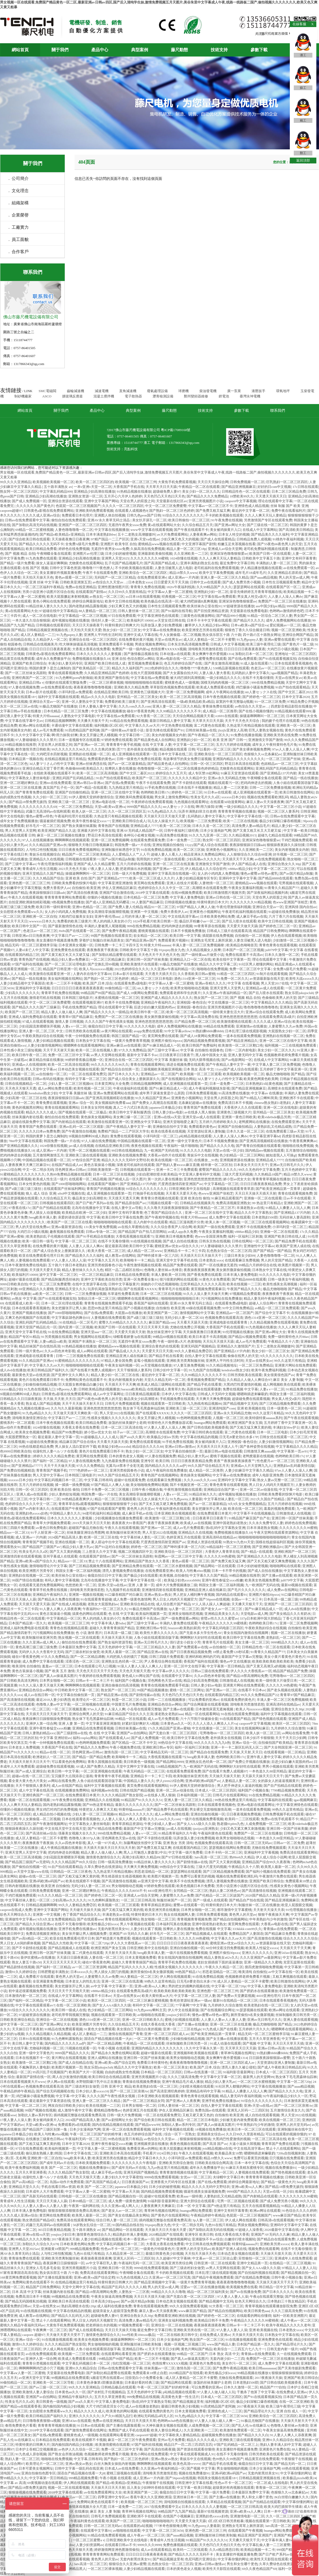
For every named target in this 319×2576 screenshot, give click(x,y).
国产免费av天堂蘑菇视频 (236, 1996)
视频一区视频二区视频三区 (184, 2344)
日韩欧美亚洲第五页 (75, 582)
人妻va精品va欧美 (53, 1341)
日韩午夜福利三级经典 (181, 830)
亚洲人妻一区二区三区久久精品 (224, 577)
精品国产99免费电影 (67, 1432)
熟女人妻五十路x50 (26, 1962)
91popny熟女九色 (172, 950)
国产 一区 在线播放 (74, 2511)
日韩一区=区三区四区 (206, 764)
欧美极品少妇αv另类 (162, 1437)
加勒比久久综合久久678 (40, 2244)
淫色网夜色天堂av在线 (165, 1680)
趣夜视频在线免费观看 (67, 1232)
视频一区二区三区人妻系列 (278, 811)
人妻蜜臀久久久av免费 (285, 1026)
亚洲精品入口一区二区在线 (190, 959)
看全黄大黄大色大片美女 (27, 1781)
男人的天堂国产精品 (276, 1260)
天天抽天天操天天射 (224, 1776)
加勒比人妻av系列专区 (35, 2115)
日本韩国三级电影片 (77, 998)
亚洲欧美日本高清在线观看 (120, 2153)
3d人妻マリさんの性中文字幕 (51, 764)
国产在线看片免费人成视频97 (92, 1370)
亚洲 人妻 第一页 (141, 1585)
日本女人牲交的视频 (233, 534)
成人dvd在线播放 (13, 1370)
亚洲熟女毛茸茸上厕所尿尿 (211, 940)
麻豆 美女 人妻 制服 (288, 1380)
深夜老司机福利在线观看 (135, 1165)
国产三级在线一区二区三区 (267, 525)
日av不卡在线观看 (297, 1198)
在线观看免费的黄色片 (238, 1700)
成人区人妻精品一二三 (37, 635)
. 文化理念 (18, 190)
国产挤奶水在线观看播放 (259, 1991)
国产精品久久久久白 (253, 2435)
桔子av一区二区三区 (128, 1432)
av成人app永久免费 (182, 1232)
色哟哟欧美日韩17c (155, 792)
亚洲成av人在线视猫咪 (29, 1064)
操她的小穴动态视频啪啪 (160, 1284)
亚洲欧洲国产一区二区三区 (295, 1552)
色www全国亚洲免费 (210, 1236)
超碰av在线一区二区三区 (31, 1776)
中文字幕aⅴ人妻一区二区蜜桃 (170, 592)
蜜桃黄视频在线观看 (153, 931)
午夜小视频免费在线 (125, 1747)
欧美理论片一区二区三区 (91, 1700)
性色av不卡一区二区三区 (120, 2249)
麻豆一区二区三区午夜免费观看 (132, 2440)
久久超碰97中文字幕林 (173, 2258)
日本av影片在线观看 (41, 692)
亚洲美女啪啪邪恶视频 (185, 1614)
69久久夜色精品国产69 (259, 2569)
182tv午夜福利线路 (180, 587)
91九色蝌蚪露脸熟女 (103, 1900)
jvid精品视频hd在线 (217, 2148)
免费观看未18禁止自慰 (149, 2373)
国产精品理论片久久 (291, 2344)
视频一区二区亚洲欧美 (288, 630)
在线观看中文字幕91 (176, 1676)
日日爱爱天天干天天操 (171, 582)
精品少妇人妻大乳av (193, 1456)
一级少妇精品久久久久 (223, 678)
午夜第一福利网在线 (84, 2206)
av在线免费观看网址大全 (103, 2492)
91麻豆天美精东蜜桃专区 (245, 2168)
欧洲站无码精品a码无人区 (153, 2416)
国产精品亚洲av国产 (141, 940)
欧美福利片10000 (140, 620)
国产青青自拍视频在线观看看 (258, 1146)
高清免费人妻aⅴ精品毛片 (251, 826)
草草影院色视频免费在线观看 (172, 687)
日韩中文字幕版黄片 (123, 1284)
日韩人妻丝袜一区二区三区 (139, 611)
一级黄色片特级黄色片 (157, 2249)
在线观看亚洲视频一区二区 (20, 969)
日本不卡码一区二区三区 (223, 1852)
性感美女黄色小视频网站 (289, 1886)
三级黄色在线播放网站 (197, 616)
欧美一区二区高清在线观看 (68, 1064)
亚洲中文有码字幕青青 (299, 558)
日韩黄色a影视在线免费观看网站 (49, 511)
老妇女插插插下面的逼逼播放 (219, 1962)
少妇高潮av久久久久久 (203, 859)
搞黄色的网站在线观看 (89, 1614)
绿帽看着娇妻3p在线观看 (132, 1337)
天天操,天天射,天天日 (59, 1399)
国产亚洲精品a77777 (112, 878)
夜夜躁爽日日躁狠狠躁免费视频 (46, 1719)
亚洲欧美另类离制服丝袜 (185, 1361)
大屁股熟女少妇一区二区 (287, 1031)
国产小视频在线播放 (138, 1308)
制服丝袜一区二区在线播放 (259, 1905)
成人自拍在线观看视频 (262, 2115)
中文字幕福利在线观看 (275, 1800)
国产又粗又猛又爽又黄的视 (250, 1427)
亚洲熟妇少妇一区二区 (211, 592)
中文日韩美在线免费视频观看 (208, 2244)
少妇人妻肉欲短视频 (64, 1494)
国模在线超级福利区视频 (275, 1542)
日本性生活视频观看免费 (281, 582)
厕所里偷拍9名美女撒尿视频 (152, 1972)
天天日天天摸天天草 (140, 2421)
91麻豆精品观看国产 (226, 1198)
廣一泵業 (234, 391)
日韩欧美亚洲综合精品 (17, 2020)
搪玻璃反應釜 (72, 396)
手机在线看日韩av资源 (58, 2187)
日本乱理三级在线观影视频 (245, 1031)
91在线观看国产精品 (235, 1719)
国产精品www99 (147, 2125)
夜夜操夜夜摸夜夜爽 (199, 1270)
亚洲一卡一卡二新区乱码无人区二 (236, 1747)
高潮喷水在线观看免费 (209, 888)
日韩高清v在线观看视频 (276, 2220)
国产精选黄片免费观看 (113, 1938)
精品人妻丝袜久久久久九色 (82, 1270)
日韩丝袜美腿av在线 (201, 730)
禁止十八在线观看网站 (105, 1561)
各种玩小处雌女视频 (139, 835)
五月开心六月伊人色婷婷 (123, 496)
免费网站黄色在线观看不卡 (86, 1380)
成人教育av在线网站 (120, 1255)
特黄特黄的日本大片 (212, 902)
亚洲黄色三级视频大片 (147, 692)
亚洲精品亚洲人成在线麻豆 (126, 1356)
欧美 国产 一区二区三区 (59, 2168)
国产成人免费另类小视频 (241, 582)
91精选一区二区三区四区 (236, 974)
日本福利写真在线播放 (173, 1924)
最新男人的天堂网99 (258, 2077)
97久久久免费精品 (132, 1050)
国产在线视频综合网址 (217, 2010)
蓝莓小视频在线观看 (149, 1361)
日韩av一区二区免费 (288, 1843)
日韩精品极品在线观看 (118, 2387)
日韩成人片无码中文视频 (216, 1394)
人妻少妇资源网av (89, 2545)
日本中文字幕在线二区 (175, 754)
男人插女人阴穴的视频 (111, 1972)
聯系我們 (277, 411)
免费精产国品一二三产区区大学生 (123, 1131)
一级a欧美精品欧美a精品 (195, 702)
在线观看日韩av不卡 (120, 2545)
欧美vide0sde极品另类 (274, 1117)
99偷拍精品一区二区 (120, 988)
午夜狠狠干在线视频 (296, 2459)
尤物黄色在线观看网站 (86, 563)
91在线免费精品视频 (156, 850)
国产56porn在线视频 (214, 1599)
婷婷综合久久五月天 (171, 773)
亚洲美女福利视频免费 (175, 2320)
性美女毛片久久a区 (205, 797)
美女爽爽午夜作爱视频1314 (213, 654)
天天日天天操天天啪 (120, 2330)
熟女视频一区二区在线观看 (79, 1638)
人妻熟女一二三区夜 (133, 2292)
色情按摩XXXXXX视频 (168, 649)
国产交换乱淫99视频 (103, 964)
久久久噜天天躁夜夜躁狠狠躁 (166, 1208)
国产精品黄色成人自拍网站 (154, 740)
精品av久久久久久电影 (98, 697)
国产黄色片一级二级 (297, 644)
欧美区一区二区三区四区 (291, 1723)
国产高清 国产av (214, 2144)
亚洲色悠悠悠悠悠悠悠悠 (238, 1017)
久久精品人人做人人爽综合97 (249, 1380)
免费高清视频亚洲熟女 (233, 1203)
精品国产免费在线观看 (180, 1265)
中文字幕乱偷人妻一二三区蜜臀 (266, 2545)
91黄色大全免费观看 (214, 1279)
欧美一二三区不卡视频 (63, 983)
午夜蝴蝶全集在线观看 (54, 554)
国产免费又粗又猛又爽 (213, 511)
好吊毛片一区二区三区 (43, 826)
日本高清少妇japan (105, 2301)
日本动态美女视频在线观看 (78, 1069)
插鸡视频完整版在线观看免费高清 (79, 2115)
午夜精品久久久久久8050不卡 (123, 1891)
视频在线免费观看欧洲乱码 (267, 797)
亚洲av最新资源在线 (66, 1227)
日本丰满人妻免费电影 (240, 1275)
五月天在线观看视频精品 (261, 2206)
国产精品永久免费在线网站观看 (115, 2053)
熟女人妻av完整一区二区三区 (279, 1480)
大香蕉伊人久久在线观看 (243, 1107)
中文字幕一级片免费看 (185, 1852)
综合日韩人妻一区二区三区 (116, 2220)
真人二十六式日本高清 (130, 1107)
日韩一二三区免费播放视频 (270, 788)
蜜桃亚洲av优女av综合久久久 (176, 1246)
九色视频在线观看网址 (191, 802)
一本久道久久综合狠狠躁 (31, 620)
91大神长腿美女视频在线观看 (164, 2425)
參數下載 (259, 49)
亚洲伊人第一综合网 (41, 1723)
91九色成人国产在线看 (219, 2029)
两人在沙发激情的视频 (69, 2077)
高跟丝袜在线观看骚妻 (204, 1389)
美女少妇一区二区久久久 (201, 491)
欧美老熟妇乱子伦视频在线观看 (50, 1236)
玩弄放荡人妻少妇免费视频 (162, 625)
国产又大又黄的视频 (65, 1552)
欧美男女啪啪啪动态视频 (189, 988)
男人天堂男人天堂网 (20, 830)
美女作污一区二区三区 (239, 2363)
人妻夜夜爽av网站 (203, 534)
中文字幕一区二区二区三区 (193, 745)
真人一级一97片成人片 (104, 1843)
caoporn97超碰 (146, 2435)
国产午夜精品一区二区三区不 (212, 1208)
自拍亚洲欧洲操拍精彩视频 (29, 902)
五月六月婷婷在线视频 (233, 745)
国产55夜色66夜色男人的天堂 (279, 544)
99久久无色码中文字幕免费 (259, 1170)
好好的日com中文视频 (274, 487)
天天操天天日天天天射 (108, 2488)
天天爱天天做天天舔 (242, 926)
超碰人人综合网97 (263, 1303)
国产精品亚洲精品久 (242, 1041)
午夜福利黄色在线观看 (173, 1509)
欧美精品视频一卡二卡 (300, 592)
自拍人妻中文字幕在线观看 (205, 1356)
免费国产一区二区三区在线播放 (282, 601)
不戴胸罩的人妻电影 (34, 2067)
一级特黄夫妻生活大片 (226, 1012)
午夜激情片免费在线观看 (278, 1876)
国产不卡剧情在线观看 (189, 783)
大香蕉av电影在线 (274, 1924)
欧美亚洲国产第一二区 (161, 1313)
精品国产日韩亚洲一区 (60, 969)
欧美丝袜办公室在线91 (204, 606)
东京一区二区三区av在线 (19, 706)
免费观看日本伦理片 (77, 515)
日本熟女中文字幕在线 (93, 1041)
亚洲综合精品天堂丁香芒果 (43, 768)
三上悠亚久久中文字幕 (99, 1552)
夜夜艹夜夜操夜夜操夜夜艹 (234, 1461)
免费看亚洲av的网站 (142, 2148)
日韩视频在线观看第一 (82, 859)
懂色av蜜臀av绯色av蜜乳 (259, 873)
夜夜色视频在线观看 (146, 1146)
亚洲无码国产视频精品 (198, 1346)
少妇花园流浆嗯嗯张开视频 (39, 1026)
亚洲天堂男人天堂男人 (227, 988)
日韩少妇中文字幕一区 (170, 1370)
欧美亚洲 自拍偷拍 (55, 1886)
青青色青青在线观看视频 (278, 945)
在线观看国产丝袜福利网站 (64, 1189)
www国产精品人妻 (221, 2344)
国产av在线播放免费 (245, 2292)
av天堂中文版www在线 (31, 1872)
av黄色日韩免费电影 (51, 1528)
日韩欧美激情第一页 (102, 1170)
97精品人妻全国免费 (116, 1361)
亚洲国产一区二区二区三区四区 (82, 525)
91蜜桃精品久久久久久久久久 (22, 1174)
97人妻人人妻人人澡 (232, 2297)
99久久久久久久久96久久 (70, 749)
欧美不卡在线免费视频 (122, 1002)
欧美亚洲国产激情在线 (111, 678)
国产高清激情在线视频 (17, 1700)
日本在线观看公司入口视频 (95, 1666)
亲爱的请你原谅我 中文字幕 (79, 1217)
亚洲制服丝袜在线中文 (294, 2129)
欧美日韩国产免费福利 (199, 1045)
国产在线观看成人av (114, 1738)
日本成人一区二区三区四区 (215, 1790)
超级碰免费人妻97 (166, 491)
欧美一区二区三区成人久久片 (151, 878)
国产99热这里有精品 (98, 1805)
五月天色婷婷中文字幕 (298, 1170)
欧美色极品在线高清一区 (160, 601)
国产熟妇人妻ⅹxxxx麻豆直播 (178, 1165)
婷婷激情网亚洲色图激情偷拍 (116, 2550)
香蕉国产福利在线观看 (151, 1303)
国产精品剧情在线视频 (17, 1967)
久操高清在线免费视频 (147, 549)
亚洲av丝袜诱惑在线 (91, 764)
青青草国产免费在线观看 (202, 1107)
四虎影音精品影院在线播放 (291, 706)
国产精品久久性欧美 (57, 1943)
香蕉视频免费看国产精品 (206, 1380)
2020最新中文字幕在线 (281, 2230)
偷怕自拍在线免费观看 (68, 520)
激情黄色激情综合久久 (103, 1857)
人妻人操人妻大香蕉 (214, 673)
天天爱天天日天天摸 (157, 1351)
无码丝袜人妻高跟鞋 (294, 1217)
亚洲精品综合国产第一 (221, 1489)
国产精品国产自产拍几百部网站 (142, 1232)
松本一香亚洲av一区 (138, 2239)
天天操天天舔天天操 (116, 1638)
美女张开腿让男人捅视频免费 (84, 1934)
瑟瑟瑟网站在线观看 (248, 587)
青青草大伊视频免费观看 (52, 1523)
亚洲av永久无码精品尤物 (226, 778)
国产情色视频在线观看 (269, 1719)
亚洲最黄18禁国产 (54, 2249)
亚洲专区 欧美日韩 (155, 1461)
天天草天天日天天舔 (161, 487)
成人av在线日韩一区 (39, 1695)
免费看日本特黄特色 (152, 2063)
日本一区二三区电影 (272, 1432)
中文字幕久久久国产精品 (208, 1575)
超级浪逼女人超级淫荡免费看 (115, 2311)
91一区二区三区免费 (270, 702)
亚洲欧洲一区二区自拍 (39, 916)
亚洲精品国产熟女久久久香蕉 (147, 1561)
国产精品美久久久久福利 (270, 534)
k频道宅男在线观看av (107, 2378)
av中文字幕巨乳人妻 (101, 2263)
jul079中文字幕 (276, 950)
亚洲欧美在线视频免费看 (127, 1155)
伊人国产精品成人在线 (248, 864)
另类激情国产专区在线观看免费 (268, 520)
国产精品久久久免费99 (91, 1747)
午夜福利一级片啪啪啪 (181, 1146)
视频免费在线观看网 (263, 2249)
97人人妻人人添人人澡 (68, 1260)
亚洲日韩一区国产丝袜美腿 (147, 959)
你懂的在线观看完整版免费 (66, 682)
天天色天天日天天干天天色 (97, 1671)
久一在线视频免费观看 (294, 2354)
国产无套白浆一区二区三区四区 (173, 1733)
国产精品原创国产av (130, 1203)
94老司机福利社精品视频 (101, 1513)
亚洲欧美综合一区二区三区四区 (143, 573)
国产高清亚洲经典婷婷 (167, 2091)
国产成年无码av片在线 (57, 2163)
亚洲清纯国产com (222, 1408)
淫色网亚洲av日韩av (70, 1170)
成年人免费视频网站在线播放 (288, 620)
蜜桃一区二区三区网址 (187, 1690)
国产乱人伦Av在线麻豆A (250, 2425)
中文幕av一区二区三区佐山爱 (214, 2258)
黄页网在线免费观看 (149, 883)
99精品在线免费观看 (218, 1026)
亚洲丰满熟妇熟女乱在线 (199, 563)
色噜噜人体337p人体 (84, 1838)
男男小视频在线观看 (277, 1766)
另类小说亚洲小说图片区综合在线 (48, 592)
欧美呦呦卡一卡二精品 (137, 1260)
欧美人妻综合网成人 (166, 2430)
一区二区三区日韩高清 (138, 1900)
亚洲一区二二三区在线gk (182, 2029)
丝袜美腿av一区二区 (159, 2368)
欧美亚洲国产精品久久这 (57, 830)
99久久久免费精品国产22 (260, 1695)
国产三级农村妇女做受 (82, 1652)
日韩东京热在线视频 (214, 1241)
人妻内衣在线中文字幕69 (92, 974)
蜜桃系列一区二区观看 (17, 1423)
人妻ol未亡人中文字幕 (32, 950)
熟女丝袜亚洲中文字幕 (164, 1332)
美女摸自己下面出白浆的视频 (139, 2029)
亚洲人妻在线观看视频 (300, 2020)
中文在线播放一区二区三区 (228, 1002)
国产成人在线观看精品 (217, 539)
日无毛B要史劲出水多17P (238, 1437)
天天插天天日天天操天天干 (201, 1255)
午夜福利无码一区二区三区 (85, 2139)
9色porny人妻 (67, 1389)
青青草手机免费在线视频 (60, 993)
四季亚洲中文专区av (113, 2497)
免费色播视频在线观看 (180, 2545)
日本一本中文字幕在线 (251, 2163)
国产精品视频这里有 (188, 2402)
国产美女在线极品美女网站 (128, 2215)
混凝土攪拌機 (103, 396)
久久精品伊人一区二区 (50, 639)
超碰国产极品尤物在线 (85, 1528)
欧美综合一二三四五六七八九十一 (239, 2349)
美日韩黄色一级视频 (138, 1762)
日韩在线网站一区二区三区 (252, 1241)
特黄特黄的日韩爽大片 (122, 625)
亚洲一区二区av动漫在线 (258, 1489)
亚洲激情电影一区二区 (247, 2516)
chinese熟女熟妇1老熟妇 (272, 1103)
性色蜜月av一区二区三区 (275, 1461)
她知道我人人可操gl (281, 1155)
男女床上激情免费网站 (171, 797)
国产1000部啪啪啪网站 (68, 1184)
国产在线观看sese (90, 1919)
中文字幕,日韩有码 (98, 1480)
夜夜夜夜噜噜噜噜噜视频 (93, 687)
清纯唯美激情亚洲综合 (29, 1418)
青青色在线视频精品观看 (69, 1628)
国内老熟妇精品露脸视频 (88, 606)
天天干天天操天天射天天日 (82, 1404)
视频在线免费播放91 (94, 2168)
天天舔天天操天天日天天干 (262, 1776)
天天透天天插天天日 (270, 496)
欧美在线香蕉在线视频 (168, 1131)
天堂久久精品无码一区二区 (165, 1380)
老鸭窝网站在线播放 (254, 1122)
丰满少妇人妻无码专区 (65, 663)
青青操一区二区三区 (271, 2488)
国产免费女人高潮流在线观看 (154, 1103)
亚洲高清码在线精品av (219, 1537)
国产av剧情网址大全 (116, 2120)
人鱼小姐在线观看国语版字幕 (295, 783)
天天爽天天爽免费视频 (213, 1399)
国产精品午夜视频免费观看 (213, 2277)
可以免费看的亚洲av (203, 1700)
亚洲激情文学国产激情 (265, 740)
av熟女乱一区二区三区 (107, 597)
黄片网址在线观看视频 (68, 2058)
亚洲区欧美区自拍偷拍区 (70, 2516)
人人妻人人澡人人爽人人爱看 (123, 1819)
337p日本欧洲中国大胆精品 (260, 1618)
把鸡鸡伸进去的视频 (255, 783)
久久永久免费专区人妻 (266, 1523)
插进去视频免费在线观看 (185, 1064)
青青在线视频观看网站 (147, 1064)
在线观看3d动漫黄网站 (227, 802)
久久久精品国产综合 (48, 878)
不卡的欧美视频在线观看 (224, 515)
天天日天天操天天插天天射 (255, 1193)
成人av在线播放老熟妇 (142, 2406)
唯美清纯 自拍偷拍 (26, 1666)
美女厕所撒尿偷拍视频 (161, 1017)
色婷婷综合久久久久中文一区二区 (164, 888)
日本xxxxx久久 (81, 1972)
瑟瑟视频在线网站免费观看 (229, 1848)
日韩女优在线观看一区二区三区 (284, 1437)
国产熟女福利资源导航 (115, 1642)
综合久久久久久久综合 (300, 1938)
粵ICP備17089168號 (175, 430)
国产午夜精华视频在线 (162, 1217)
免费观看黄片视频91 (173, 940)
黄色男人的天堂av (140, 1509)
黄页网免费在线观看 (163, 1036)
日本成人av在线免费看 (122, 2468)
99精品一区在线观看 (130, 1719)
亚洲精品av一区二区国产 (159, 1074)
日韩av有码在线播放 (48, 1079)
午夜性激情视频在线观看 (142, 1265)
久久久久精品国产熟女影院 (122, 1795)
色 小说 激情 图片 (89, 1633)
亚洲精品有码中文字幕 (203, 2091)
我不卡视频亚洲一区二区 (189, 1485)
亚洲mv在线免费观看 (56, 783)
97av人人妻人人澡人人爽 (291, 749)
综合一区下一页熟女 (179, 2134)
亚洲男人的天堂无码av (293, 2125)
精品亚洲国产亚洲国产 (255, 2535)
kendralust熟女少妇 (43, 1093)
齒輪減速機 (75, 391)
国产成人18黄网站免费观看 (137, 993)
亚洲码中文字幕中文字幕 (238, 878)
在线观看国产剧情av (91, 592)
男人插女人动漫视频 (44, 1213)
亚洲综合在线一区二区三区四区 (93, 639)
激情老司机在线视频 (44, 998)
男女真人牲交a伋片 (251, 597)
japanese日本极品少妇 (165, 1107)
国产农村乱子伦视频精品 (106, 2392)
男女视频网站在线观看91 (93, 1337)
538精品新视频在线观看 (231, 668)
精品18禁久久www (183, 573)
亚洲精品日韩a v (31, 682)
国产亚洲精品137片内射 (278, 773)
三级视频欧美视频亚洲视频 (161, 1069)
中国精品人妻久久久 (65, 1513)
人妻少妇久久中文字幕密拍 (122, 2177)
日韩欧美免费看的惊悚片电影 (73, 883)
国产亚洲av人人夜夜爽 (183, 2101)
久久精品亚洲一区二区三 (125, 2254)
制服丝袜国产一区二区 (174, 1900)
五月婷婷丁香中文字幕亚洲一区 (284, 1069)
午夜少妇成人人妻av (159, 1824)
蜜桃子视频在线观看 (225, 1456)
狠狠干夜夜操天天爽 (273, 1914)
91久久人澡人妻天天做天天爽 (205, 1294)
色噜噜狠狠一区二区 (152, 768)
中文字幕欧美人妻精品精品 (179, 2435)
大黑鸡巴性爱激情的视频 (242, 1384)
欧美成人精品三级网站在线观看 (161, 1384)
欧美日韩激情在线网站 (296, 792)
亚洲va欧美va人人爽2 (150, 1986)
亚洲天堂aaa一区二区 (97, 1332)
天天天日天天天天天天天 (62, 1962)
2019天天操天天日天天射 (91, 1523)
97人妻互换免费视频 (188, 1365)
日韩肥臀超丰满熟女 (53, 1972)
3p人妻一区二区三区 (183, 1609)
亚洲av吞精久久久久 (210, 983)
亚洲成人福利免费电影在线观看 (32, 1017)
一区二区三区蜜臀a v (89, 2540)
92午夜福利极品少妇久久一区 (285, 2096)
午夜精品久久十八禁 (283, 1341)
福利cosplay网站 (85, 1738)
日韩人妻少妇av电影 (167, 1112)
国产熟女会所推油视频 (65, 2454)
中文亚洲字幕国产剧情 (199, 544)
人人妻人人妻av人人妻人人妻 (223, 2020)
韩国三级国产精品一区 (128, 1036)
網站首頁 (20, 49)
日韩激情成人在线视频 (293, 1513)
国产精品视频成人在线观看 (206, 1934)
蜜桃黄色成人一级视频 (182, 682)
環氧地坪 (283, 391)
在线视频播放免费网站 (72, 1790)
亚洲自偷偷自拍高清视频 (120, 1685)
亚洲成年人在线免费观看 (293, 2258)
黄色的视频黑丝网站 (27, 1107)
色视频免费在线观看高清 (224, 1318)
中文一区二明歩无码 (38, 1170)
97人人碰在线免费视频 (98, 1141)
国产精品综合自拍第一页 (120, 1069)
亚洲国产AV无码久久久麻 (128, 1934)
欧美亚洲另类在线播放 (162, 1910)
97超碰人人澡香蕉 (249, 2230)
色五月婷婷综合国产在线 (183, 663)
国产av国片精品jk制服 (118, 859)
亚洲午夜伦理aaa (107, 916)
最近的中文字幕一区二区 (251, 511)
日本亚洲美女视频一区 (75, 945)
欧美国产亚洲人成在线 (293, 1246)
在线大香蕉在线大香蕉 (158, 2024)
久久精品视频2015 (242, 835)
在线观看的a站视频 (137, 2526)
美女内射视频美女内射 (169, 735)
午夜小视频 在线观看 (114, 2048)
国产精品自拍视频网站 (230, 1919)
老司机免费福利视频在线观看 (266, 549)
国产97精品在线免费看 (105, 1829)
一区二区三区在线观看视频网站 (265, 1222)
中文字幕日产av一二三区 (70, 936)
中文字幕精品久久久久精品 (271, 1002)
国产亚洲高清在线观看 (158, 702)
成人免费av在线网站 (282, 1590)
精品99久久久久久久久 (136, 1814)
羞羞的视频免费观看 (279, 1509)
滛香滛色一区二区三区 (82, 1661)
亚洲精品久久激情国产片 (236, 1346)
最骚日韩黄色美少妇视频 (164, 2254)
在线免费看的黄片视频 (136, 639)
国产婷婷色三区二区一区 (278, 926)
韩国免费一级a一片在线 (133, 845)
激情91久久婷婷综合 (20, 1972)
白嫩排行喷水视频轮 (240, 2239)
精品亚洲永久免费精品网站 (204, 854)
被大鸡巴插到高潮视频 (187, 678)
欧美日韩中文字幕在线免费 (122, 1217)
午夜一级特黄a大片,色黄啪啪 (179, 1341)
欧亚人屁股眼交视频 (296, 1905)
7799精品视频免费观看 (288, 1790)
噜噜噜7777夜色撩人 (97, 568)
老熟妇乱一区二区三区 (283, 1638)
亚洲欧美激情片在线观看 (139, 964)
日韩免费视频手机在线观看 (283, 1814)
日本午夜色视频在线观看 (222, 697)
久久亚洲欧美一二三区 (191, 554)
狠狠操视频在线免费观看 (27, 2492)
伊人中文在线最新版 (183, 2010)
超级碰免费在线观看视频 (251, 1399)
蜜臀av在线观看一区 (188, 1905)
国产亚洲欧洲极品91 (267, 1547)
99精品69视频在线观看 (170, 1337)
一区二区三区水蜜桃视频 (173, 1566)
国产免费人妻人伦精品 (125, 907)
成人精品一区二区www (144, 1251)
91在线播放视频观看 (57, 2339)
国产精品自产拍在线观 (246, 1900)
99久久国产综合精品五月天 (208, 1466)
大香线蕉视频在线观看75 (135, 1236)
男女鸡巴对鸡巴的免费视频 (56, 1809)
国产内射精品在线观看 (68, 1122)
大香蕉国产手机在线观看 (225, 1327)
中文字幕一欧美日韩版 (300, 830)
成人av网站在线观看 (92, 1351)
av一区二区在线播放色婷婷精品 (194, 768)
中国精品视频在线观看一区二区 (141, 1141)
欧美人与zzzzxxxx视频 (96, 969)
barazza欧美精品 (133, 1389)
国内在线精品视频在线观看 (112, 2125)
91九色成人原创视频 (30, 2454)
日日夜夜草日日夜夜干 (176, 1055)
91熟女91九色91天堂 (238, 1542)
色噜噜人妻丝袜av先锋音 (163, 1270)
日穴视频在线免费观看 (286, 2158)
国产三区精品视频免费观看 (280, 1404)
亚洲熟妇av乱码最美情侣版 (293, 1466)
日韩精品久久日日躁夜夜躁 (20, 1399)
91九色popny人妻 (70, 635)
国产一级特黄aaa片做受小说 (123, 730)
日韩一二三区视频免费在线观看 (80, 1356)
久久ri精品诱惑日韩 (224, 2550)
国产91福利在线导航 (176, 611)
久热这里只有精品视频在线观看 (251, 725)
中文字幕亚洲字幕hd (264, 1136)
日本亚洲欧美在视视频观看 (175, 1513)
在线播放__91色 (206, 1160)
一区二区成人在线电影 (271, 2483)
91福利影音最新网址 (238, 2072)
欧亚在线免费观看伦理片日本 (41, 1255)
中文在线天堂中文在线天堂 (65, 1829)
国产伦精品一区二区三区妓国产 (219, 1895)
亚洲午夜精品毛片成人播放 (182, 2082)
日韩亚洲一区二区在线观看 (214, 2263)
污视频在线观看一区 (162, 1203)
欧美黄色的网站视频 (121, 2411)
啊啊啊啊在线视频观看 (72, 840)
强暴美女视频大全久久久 (77, 1833)
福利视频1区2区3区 (109, 725)
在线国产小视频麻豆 (178, 2516)
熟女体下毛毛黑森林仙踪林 (143, 1408)
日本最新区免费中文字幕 (77, 1647)
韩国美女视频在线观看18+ (217, 2478)
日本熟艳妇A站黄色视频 (263, 1084)
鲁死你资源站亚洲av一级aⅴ (190, 2000)
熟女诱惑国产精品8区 (38, 2220)
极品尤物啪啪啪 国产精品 (285, 1074)
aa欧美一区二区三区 (47, 1294)
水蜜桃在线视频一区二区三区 (116, 998)
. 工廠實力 (18, 227)
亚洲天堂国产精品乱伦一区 (36, 1327)
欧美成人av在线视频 (195, 1523)
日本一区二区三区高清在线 (122, 1427)
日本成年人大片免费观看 (45, 2191)
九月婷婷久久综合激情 (288, 1728)
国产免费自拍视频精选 (17, 1470)
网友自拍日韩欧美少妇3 (66, 2105)
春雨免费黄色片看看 (20, 2425)
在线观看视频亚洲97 (87, 1002)
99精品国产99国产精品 (98, 993)
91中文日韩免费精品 (237, 1308)
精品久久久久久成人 (41, 1112)
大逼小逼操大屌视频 (244, 2144)
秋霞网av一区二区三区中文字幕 (178, 1556)
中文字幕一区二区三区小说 (280, 807)
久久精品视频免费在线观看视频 (274, 1322)
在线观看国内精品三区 (22, 955)
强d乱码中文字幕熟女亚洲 (225, 1528)
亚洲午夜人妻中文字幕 (264, 1757)
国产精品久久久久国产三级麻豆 (36, 1007)
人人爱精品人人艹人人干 (131, 854)
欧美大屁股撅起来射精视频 (67, 597)
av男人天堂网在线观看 (108, 1055)
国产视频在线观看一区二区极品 (82, 1112)
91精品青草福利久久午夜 (177, 1833)
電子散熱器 (133, 396)
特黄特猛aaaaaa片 (132, 1809)
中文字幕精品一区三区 (221, 1184)
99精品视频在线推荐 (20, 745)
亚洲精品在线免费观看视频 (93, 1728)
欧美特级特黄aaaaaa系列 (263, 1418)
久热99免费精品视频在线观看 (68, 1174)
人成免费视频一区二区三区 (266, 1824)
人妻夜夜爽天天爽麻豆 (157, 2206)
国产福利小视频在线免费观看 (268, 1872)
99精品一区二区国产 (192, 2354)
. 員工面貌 (18, 239)
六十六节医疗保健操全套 (199, 1719)
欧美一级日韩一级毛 (37, 1241)
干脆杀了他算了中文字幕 (256, 2392)
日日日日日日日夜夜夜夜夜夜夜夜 (77, 988)
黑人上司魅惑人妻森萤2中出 (145, 1852)
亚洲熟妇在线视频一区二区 (89, 754)
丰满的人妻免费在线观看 (178, 1623)
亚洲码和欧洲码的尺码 (202, 1657)
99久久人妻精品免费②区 (193, 1351)
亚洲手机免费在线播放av (77, 1929)
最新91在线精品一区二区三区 (235, 2000)
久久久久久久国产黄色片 (35, 506)
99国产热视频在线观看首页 (111, 936)
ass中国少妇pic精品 (270, 606)
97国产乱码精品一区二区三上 (236, 2445)
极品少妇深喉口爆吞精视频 (280, 821)
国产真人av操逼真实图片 (58, 1676)
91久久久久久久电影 (139, 1026)
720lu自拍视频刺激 (290, 2153)
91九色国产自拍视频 (204, 1370)
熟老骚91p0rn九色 (230, 1824)
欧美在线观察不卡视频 (83, 1881)
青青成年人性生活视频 (39, 869)
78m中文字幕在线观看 (25, 1141)
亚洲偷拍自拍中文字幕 (170, 1127)
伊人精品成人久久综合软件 (205, 869)
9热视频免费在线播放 (67, 902)
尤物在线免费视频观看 (269, 1848)
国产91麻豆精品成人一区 (161, 1045)
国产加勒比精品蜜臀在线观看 (114, 955)
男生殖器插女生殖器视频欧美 (123, 1876)
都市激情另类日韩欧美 (32, 749)
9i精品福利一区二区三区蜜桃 (228, 1547)
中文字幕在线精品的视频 (199, 1437)
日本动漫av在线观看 (175, 654)
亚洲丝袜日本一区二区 (190, 2497)
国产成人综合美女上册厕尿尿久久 (134, 1079)
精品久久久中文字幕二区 (218, 964)
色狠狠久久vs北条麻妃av (262, 754)
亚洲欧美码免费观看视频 (94, 511)
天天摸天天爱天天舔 (44, 1270)
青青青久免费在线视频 (147, 587)
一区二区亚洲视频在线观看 (101, 1771)
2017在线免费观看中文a (162, 2507)
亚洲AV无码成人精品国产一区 (139, 830)
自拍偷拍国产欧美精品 (275, 1743)
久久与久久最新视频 (66, 1408)
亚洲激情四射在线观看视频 (20, 1556)
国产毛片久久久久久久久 (246, 1590)
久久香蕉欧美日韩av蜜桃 (196, 974)
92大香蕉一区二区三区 (153, 716)
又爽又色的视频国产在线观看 (27, 1318)
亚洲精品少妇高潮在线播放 (94, 491)
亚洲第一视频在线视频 (86, 1595)
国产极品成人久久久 (124, 1351)
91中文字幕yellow (177, 1031)
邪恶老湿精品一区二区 (151, 1872)
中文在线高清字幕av (183, 916)
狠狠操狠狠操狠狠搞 (195, 2139)
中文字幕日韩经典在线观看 (202, 1432)
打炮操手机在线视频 (148, 1193)
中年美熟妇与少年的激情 (268, 1919)
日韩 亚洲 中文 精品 (116, 2086)
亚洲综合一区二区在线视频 (56, 2020)
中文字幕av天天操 (125, 2191)
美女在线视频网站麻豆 (252, 1728)
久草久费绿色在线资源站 (103, 1867)
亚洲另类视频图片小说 (205, 501)
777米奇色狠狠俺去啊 (170, 2526)
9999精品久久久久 (284, 1642)
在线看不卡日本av (251, 1690)
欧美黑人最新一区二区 (118, 1652)
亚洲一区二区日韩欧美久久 (142, 2020)
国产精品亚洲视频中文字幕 (154, 2282)
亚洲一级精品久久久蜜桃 (263, 1962)
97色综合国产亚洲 (86, 1160)
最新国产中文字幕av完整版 (241, 1657)
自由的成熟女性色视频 (122, 2072)
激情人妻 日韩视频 (69, 1022)
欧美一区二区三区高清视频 (180, 697)
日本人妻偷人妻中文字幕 (98, 706)
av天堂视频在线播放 (156, 1365)
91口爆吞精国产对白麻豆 (124, 1595)
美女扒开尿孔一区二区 (149, 520)
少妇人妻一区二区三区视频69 (70, 1084)
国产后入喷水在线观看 (239, 921)
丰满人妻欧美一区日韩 (168, 1275)
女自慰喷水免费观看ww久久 (21, 912)
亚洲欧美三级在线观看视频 (86, 1155)
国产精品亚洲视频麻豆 (238, 487)
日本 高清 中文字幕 (26, 2292)
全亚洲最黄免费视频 (48, 1981)
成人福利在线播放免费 (114, 2306)
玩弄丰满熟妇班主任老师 (197, 811)
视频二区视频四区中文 (135, 1552)
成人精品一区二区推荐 (219, 711)
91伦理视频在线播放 (237, 1332)
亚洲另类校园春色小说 (105, 1265)
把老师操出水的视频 (135, 869)
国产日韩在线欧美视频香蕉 (208, 1427)
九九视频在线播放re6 (33, 1408)
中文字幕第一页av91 (292, 1451)
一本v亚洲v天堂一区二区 (93, 487)
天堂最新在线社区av (171, 501)
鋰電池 (224, 396)
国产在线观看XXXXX (140, 1289)
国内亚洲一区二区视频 (75, 1327)
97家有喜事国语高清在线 (19, 2273)
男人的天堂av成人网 (294, 577)
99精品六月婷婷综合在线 (258, 1265)
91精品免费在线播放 (301, 1389)
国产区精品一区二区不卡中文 (134, 1743)
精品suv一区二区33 (14, 1532)
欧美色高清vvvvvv (187, 2464)
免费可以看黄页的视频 (197, 1876)
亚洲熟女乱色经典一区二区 (122, 1661)
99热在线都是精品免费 (36, 1447)
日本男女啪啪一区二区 (57, 1680)
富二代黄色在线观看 (209, 725)
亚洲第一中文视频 (144, 912)
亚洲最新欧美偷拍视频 (155, 554)
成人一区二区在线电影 (39, 616)
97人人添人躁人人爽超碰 (211, 1604)
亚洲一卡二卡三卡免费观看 (176, 1170)
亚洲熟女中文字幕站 (145, 1122)
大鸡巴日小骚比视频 (282, 649)
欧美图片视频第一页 (293, 1265)
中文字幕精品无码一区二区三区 (164, 1752)
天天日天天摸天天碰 (149, 2297)
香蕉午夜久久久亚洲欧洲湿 (150, 2497)
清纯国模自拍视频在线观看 (184, 2502)
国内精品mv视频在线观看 (264, 1150)
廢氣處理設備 (157, 391)
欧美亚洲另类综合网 (176, 2263)
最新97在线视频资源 (212, 2511)
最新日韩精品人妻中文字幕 (170, 721)
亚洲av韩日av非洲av (88, 783)
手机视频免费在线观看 (177, 1399)
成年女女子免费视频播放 (19, 821)
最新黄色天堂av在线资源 (31, 1375)
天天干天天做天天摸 (59, 1466)
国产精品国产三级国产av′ (41, 1547)
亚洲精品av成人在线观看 (264, 988)
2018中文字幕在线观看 (152, 893)
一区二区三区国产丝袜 (283, 759)
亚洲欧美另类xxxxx (274, 2244)
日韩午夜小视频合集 (147, 1489)
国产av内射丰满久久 (34, 1509)
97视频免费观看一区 (133, 2325)
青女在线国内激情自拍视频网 (246, 1633)
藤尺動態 (179, 49)
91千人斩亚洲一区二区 (48, 1532)
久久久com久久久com (134, 706)
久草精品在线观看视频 (224, 2502)
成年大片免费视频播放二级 (176, 1585)
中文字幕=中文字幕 (70, 2096)
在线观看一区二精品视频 (88, 1179)
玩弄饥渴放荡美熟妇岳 (105, 1289)
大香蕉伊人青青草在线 (222, 1552)
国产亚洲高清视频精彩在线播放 (109, 1098)
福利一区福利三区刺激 (245, 1236)
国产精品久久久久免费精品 (207, 496)
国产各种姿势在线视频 (257, 1447)
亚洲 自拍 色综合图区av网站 (133, 659)
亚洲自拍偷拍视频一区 (208, 1814)
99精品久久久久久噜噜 (32, 2239)
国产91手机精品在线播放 (95, 1236)
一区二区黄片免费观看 (151, 2039)
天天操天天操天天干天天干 (277, 2282)
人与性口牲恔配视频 (41, 850)
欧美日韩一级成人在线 (68, 2010)
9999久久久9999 (149, 2545)
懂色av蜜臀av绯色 (39, 816)
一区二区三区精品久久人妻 (154, 1647)
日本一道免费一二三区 (183, 840)
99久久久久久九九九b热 (212, 1743)
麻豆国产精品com (162, 1322)
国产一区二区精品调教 (87, 1657)
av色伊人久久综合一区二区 (79, 2449)
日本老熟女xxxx (140, 582)
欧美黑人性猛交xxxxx (261, 1948)
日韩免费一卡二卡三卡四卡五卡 (118, 945)
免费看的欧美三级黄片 (122, 702)
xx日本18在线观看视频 (143, 597)
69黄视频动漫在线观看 (44, 2483)
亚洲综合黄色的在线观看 (160, 1346)
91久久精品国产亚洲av (152, 1098)
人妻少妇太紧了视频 (145, 1929)
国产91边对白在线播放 (112, 1547)
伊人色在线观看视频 (286, 936)
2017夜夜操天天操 (65, 2239)
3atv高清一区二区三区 (210, 1857)
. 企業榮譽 (18, 215)
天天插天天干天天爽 (237, 859)
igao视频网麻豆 (305, 1800)
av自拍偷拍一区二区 (51, 1074)
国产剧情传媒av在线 (144, 1695)
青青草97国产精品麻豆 (75, 1017)
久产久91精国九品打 (116, 2416)
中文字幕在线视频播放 (111, 530)
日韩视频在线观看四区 (53, 625)
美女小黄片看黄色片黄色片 (284, 1657)
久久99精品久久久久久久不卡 (178, 711)
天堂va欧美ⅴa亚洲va (109, 807)
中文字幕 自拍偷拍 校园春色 (201, 1050)
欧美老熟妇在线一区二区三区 (266, 2005)
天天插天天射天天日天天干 (29, 1762)
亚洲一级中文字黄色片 (184, 1141)
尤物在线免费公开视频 (187, 1327)
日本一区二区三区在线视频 (113, 1174)
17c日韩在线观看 (305, 487)
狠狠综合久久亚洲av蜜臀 (127, 2564)
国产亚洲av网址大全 (229, 525)
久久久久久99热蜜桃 (219, 1556)
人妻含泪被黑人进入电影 (173, 568)
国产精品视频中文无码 (240, 1404)
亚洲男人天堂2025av (23, 2249)
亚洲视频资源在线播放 (237, 1160)
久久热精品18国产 (268, 1174)
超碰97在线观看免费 (129, 1480)
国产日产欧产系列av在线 (94, 1203)
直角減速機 (127, 391)
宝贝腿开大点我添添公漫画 (72, 1776)
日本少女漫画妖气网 (215, 830)
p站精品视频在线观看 (195, 1136)
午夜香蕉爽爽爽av (303, 1141)
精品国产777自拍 (273, 2387)
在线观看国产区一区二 (283, 587)
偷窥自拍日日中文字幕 (105, 1026)
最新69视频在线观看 (296, 1585)
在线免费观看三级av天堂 (285, 1131)
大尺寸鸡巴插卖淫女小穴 (105, 2406)
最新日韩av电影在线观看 (223, 1451)
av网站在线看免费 (295, 1733)
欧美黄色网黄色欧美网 (261, 1079)
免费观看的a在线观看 (74, 2125)
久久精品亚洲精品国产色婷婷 (106, 673)
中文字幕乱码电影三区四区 (222, 1628)
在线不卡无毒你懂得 (257, 678)
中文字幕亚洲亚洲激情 (115, 883)
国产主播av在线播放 (193, 2024)
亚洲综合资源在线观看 (65, 501)
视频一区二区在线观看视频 (29, 1800)
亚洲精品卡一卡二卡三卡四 (184, 1251)
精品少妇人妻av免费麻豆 (70, 959)
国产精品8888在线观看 (275, 878)
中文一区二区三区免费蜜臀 (166, 506)
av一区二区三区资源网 (89, 1967)
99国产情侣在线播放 (27, 1580)
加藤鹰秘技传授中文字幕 (142, 1843)
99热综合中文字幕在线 (175, 1743)
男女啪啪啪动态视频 (127, 1886)
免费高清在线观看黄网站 (299, 1852)
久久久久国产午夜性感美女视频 (109, 1022)
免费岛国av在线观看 (210, 2110)
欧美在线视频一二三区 (244, 1284)
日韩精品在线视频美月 (40, 644)
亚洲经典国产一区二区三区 (33, 678)
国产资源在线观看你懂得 (196, 2449)
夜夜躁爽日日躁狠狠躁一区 (63, 2263)
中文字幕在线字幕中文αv (24, 721)
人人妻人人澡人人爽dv (285, 597)
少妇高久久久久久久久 (22, 993)
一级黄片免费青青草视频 (131, 1041)
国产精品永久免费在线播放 (58, 1599)
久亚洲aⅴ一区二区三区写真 (170, 2277)
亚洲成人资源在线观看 (204, 1542)
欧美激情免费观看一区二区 (240, 2430)
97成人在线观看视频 (37, 1022)
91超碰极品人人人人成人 (100, 1437)
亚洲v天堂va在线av (144, 539)
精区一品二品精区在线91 (124, 1270)
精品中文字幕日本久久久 (147, 2158)
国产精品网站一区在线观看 (214, 1566)
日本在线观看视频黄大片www (22, 2082)
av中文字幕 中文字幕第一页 (112, 1986)
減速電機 (102, 391)
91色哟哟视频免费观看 (194, 1418)
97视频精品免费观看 (245, 1294)
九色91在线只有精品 (220, 2225)
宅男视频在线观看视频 (296, 883)
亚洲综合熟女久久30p (284, 864)
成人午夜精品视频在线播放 (61, 1848)
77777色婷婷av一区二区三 (88, 1470)
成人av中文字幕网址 (108, 1394)
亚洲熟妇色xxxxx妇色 (31, 1513)
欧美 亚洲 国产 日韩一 (230, 740)
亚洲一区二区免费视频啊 (185, 692)
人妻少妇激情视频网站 (44, 1045)
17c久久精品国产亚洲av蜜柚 (169, 1728)
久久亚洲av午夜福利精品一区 (172, 969)
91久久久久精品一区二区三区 (60, 1895)
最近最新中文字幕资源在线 (50, 2101)
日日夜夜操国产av (135, 2182)
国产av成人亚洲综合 (30, 1771)
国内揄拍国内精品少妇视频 (63, 2406)
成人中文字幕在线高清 (36, 1790)
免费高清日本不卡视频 (235, 1103)
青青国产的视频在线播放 (105, 1189)
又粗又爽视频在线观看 (289, 1977)
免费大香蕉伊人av (56, 888)
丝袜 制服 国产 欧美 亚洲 (289, 506)
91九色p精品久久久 (162, 811)
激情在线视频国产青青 (125, 2034)
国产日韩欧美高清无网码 (19, 1680)
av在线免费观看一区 (298, 568)
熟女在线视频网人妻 (179, 1914)
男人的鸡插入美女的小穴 (112, 921)
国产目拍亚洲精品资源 (211, 611)
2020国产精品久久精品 (262, 1895)
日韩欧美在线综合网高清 (214, 2163)
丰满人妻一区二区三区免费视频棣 (198, 945)
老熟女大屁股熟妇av (103, 1604)
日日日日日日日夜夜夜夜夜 (50, 649)
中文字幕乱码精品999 (56, 491)
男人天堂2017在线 (274, 983)
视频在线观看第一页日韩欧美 (163, 1404)
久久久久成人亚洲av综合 (41, 515)
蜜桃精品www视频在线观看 (159, 544)
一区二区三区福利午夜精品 (43, 587)
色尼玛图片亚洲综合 (200, 2559)
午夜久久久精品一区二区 (224, 1967)
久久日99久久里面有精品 (127, 592)
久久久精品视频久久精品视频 (48, 2034)
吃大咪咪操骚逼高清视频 (78, 644)
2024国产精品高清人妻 (65, 1537)
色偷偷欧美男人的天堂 (279, 998)
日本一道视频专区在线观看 (79, 740)
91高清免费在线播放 (171, 835)
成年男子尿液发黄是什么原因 (161, 1093)
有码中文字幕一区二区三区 (85, 1079)
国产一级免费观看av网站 (180, 1618)
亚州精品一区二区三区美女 (137, 697)
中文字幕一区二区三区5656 (226, 2416)
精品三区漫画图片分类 (186, 1222)
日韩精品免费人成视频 (253, 539)
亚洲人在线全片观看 (181, 883)
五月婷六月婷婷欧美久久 (218, 1122)
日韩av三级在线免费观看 (210, 1671)
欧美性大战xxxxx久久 (302, 979)
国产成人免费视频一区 (29, 501)
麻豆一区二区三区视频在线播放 (61, 835)
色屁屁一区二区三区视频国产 (78, 506)
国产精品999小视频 (231, 616)
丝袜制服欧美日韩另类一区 (296, 2015)
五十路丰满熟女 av (58, 487)
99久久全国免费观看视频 (188, 2306)
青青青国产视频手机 (51, 1470)
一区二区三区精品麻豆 (107, 959)
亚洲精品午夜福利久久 (158, 1002)
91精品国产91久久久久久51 (141, 1800)
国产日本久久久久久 (123, 1074)
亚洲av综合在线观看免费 (264, 1012)
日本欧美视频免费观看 (92, 2163)
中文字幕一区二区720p (91, 1943)
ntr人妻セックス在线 (261, 692)
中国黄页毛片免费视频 (128, 1704)
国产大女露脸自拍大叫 (180, 673)
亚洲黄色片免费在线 (204, 2363)
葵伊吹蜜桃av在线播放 (37, 1957)
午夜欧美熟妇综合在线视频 (42, 1036)
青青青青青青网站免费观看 (65, 897)
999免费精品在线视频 (143, 2397)
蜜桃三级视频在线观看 (123, 2473)
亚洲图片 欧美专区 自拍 (118, 544)
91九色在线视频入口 (39, 1389)
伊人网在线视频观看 (175, 1977)
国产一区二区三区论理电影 (65, 964)
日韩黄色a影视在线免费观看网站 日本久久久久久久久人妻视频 (74, 654)
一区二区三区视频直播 (68, 1709)
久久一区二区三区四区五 (127, 811)
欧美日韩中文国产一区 (29, 926)
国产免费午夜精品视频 (119, 931)
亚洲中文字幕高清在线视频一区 (172, 873)
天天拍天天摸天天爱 (85, 630)
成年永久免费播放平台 (53, 659)
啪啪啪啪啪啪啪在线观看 (144, 682)
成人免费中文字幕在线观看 (229, 1217)
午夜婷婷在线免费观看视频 (152, 802)
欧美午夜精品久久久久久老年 (288, 2325)
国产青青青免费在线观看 (34, 792)
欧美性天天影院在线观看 (269, 2559)
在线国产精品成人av (66, 1165)
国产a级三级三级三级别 (23, 1189)
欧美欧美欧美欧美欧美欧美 (273, 1661)
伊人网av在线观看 (60, 2082)
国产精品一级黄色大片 (278, 2182)
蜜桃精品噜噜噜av (107, 2110)
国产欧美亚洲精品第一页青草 (278, 1189)
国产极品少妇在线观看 (140, 1575)
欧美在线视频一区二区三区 (171, 1160)
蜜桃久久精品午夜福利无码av (22, 2325)
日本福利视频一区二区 (194, 1795)
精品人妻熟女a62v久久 (221, 1957)
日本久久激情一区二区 (282, 955)
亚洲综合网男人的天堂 (86, 1714)
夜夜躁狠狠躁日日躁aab (247, 845)
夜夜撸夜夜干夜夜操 (102, 950)
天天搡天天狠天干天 (92, 721)
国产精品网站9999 (170, 1762)
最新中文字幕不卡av (142, 1055)
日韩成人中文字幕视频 (227, 644)
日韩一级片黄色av (29, 1351)
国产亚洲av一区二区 (89, 745)
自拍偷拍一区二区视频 (252, 936)
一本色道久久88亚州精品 (268, 1771)
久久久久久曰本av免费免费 (39, 1131)
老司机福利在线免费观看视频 (216, 568)
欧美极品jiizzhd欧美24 (299, 2478)
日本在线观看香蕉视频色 (293, 663)
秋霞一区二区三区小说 (129, 1700)
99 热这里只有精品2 (267, 1203)
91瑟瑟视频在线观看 (251, 2010)
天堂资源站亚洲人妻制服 (206, 1131)
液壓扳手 (258, 391)
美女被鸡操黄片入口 (225, 530)
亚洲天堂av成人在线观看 (201, 1117)
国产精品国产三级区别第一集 (45, 2129)
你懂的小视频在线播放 (104, 897)
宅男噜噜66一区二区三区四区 (291, 1676)
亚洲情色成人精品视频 (251, 506)
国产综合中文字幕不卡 (272, 1313)
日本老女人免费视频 (24, 1747)
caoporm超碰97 (11, 511)
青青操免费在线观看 (217, 706)
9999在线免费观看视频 (161, 2177)
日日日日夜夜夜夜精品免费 (261, 1184)
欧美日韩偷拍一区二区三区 (189, 520)
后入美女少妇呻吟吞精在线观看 (151, 2488)
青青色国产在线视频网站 (160, 1475)
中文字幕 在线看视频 (243, 983)
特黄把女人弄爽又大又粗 (98, 1809)
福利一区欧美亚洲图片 (290, 2316)
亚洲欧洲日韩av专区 (151, 1628)
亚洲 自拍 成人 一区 (291, 2411)
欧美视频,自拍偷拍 (174, 1575)
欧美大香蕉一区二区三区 (107, 1251)
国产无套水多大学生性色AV (200, 1633)
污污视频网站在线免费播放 (221, 1298)
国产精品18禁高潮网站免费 (247, 1676)
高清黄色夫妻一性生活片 (180, 2397)
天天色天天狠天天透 (20, 1088)
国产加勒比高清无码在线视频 (34, 525)
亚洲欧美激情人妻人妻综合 (32, 2392)
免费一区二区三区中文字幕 (250, 969)
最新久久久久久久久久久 (134, 1805)
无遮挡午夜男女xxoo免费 (127, 525)
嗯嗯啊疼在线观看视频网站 (84, 1045)
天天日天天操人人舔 (20, 1599)
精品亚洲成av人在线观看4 (294, 964)
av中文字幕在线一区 (283, 1972)
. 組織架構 (18, 203)
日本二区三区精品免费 (288, 491)
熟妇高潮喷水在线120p (78, 2306)
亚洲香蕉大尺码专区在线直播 (173, 2182)
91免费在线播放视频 (246, 735)
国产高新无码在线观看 (39, 2196)
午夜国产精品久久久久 (244, 1289)
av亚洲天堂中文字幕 (153, 1881)
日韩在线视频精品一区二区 (25, 1084)
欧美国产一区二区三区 (149, 778)
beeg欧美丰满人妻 (43, 1217)
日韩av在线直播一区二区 (202, 2072)
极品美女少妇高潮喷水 (89, 1198)
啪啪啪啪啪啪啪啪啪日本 (180, 1298)
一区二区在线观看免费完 (87, 1074)
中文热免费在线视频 (176, 725)
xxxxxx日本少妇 (233, 797)
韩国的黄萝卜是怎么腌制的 (50, 668)
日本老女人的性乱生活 (82, 1981)
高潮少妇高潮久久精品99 (141, 1857)
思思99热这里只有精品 (105, 1308)
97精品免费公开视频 (302, 702)
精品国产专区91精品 (24, 1337)
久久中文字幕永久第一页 (204, 2048)
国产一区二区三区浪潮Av (129, 2091)
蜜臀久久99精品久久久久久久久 (123, 1322)
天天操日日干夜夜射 (27, 2029)
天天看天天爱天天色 (181, 1193)
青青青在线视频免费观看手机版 (108, 1303)
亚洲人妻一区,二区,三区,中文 (41, 1031)
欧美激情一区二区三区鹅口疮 (240, 1045)
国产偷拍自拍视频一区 (29, 1867)
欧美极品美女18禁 (228, 2153)
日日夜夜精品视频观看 (142, 1394)
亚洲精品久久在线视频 (46, 859)
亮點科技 (131, 449)
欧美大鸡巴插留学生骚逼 (283, 2507)
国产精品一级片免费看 (17, 563)
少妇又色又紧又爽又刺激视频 (242, 1829)
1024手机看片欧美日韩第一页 (155, 921)
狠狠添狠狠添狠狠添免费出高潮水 (74, 2211)
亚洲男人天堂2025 (115, 558)
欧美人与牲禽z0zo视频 (193, 1571)
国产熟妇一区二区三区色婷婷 (171, 511)
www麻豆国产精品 (287, 2215)
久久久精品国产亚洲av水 (48, 845)
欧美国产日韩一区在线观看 (270, 554)
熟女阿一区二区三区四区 (19, 491)
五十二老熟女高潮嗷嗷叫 (137, 534)
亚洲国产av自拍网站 (132, 1733)
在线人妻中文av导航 (126, 1208)
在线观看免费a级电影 (130, 983)
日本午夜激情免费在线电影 (25, 1265)
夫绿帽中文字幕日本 (228, 2177)
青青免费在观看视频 (51, 1103)
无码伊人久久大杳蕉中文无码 (41, 1652)
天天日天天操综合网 (213, 482)
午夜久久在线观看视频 (25, 897)
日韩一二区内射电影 (240, 1050)
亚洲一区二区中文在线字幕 (184, 1666)
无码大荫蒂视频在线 (204, 1060)
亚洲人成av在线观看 (31, 1494)
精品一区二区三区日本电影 (152, 979)
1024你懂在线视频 (183, 558)
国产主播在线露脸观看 (55, 2277)
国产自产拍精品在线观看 (51, 1208)
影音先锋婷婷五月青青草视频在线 (256, 592)
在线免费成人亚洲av (215, 2335)
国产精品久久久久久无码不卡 (41, 544)
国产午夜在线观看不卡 (191, 530)
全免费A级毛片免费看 (82, 544)
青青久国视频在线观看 (105, 1762)
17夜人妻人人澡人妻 (103, 869)
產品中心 (99, 49)
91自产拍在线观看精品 (292, 687)
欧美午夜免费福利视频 (268, 1370)
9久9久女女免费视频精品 (247, 1504)
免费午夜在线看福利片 (288, 511)
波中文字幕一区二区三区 (58, 1275)
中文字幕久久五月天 (103, 1260)
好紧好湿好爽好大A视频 (140, 1723)
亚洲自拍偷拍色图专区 (38, 2473)
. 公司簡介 (18, 178)
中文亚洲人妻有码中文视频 (199, 1174)
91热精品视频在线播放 (134, 491)
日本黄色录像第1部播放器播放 (99, 2382)
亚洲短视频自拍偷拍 (167, 845)
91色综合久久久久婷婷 (299, 2211)
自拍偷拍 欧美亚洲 (86, 888)
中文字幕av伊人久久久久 (170, 1671)
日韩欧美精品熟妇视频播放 (99, 1389)
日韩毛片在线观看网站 (230, 1795)
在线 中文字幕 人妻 (157, 745)
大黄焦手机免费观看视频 (177, 482)
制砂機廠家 (23, 396)
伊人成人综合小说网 (271, 1857)
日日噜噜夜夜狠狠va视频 (41, 2421)
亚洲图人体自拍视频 (109, 515)
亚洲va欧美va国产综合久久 (36, 1561)
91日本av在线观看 (217, 792)
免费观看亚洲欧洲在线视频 (175, 2316)
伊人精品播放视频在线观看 (261, 568)
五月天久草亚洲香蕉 (15, 1246)
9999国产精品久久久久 (144, 807)
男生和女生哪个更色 (242, 2564)
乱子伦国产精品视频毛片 (124, 563)
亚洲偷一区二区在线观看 (263, 1198)
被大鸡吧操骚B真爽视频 (198, 601)
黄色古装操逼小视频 (99, 1165)
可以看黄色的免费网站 (68, 1762)
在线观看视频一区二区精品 (284, 1752)
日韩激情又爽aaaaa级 (259, 1451)
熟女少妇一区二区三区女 (122, 630)
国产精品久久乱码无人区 (70, 2316)
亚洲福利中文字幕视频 (32, 988)
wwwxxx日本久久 (42, 921)
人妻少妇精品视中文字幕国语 (22, 983)
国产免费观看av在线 (192, 1647)
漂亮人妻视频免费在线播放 (123, 1571)
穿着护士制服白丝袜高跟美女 (101, 940)
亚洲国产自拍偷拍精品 (72, 792)
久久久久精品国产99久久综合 (73, 1862)
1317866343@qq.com (184, 443)
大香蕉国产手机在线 (128, 487)
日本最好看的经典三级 (141, 2382)
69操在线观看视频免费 (203, 1308)
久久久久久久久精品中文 (187, 778)
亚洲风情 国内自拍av (301, 907)
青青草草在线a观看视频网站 (79, 1504)
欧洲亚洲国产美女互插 (245, 1423)
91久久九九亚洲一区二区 (208, 835)
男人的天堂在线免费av (32, 1227)
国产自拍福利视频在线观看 (258, 2273)
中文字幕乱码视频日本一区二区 (58, 1480)
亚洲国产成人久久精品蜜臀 (94, 864)
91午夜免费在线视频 (226, 520)
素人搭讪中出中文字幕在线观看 (115, 1542)
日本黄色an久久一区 (175, 1723)
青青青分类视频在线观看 (160, 1198)
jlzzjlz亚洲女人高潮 (232, 730)
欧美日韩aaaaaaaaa (262, 2368)
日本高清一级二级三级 (281, 1599)
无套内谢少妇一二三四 (227, 2359)
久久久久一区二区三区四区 (123, 506)
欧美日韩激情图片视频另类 (224, 893)
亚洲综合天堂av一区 (44, 702)
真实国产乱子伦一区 (58, 788)
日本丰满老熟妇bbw (101, 534)
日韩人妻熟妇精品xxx (38, 1733)
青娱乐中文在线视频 (202, 1155)
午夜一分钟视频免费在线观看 (87, 1036)
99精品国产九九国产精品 (177, 2511)
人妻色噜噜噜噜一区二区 (74, 530)
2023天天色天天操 (72, 869)
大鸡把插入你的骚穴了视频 (127, 1657)
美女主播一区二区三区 (252, 1642)
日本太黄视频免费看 (140, 1957)
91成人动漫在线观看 (225, 2043)
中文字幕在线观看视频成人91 (192, 2454)
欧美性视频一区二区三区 (92, 1088)
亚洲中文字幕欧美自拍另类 (101, 1279)
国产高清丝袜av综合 (41, 1833)
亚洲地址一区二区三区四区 (295, 654)
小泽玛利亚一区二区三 (160, 1136)
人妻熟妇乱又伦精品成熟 (273, 1127)
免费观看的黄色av (101, 759)
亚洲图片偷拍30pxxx (166, 1041)
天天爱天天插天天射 (129, 1332)
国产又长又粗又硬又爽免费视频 (163, 1504)
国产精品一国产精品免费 (91, 1757)
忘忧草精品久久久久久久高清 (202, 1284)
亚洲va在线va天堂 (167, 1117)
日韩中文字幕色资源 (65, 568)
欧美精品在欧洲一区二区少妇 (84, 1213)
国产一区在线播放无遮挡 (218, 1265)
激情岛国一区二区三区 (121, 1752)
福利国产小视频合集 (130, 1680)
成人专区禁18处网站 (203, 773)
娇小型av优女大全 (237, 1179)
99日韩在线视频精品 (127, 1150)
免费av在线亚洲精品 (80, 587)
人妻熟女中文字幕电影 (78, 716)
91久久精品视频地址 (221, 1365)
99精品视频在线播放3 (253, 2373)
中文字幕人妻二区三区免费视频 (276, 1064)
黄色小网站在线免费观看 (52, 601)
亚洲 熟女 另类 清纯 (178, 1843)
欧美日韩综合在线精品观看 (109, 2077)
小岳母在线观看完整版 (144, 1709)
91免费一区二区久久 (232, 979)
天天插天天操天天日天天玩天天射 (109, 1848)
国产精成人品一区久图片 (127, 1179)
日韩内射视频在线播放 (22, 1886)
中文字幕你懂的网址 (295, 2473)
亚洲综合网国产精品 (297, 635)
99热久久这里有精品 (287, 1809)
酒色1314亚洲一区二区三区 (194, 979)
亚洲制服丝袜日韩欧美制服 (141, 2344)
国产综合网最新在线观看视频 (205, 1704)
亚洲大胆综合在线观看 (197, 2201)
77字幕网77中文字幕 (190, 2005)
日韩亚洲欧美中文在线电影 (190, 1189)
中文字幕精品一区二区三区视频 (82, 616)
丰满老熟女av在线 (250, 1208)
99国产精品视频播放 (152, 1690)
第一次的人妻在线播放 (165, 1179)
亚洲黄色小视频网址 (221, 850)
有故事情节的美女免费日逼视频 (187, 759)
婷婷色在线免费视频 (73, 549)
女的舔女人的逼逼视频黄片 (278, 1781)
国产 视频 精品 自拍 (20, 554)
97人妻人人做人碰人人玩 (216, 2392)
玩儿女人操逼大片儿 (163, 821)
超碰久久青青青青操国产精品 (111, 1628)
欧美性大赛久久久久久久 (159, 1633)
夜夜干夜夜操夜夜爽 (163, 1523)
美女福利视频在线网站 (65, 979)
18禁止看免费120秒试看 (231, 1652)
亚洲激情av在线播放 (251, 1026)
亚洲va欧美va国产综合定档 (115, 2063)
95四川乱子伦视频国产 (50, 2072)
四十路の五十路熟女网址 (262, 635)
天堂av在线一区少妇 (228, 1150)
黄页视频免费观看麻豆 (145, 663)
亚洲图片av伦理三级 (88, 554)
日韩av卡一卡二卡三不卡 (94, 1680)
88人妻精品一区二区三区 (98, 611)
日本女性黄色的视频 (34, 1184)
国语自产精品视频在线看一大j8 (108, 2039)
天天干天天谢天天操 (58, 1050)
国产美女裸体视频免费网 (251, 749)
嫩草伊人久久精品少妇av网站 (207, 625)
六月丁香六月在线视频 (286, 916)
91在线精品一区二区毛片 (78, 1322)
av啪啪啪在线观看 (151, 2015)
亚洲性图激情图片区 (113, 587)
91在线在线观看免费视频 (240, 1714)
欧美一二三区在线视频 (240, 821)
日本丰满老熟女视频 (262, 1528)
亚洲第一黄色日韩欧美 (239, 1117)
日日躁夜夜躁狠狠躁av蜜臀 (269, 2058)
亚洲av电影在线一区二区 (175, 659)
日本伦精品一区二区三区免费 (66, 711)
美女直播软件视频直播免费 (60, 573)
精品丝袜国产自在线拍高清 (39, 1346)
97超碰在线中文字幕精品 (58, 611)
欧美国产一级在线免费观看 (214, 1227)
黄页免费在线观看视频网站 (147, 1786)
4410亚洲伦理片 (160, 1891)
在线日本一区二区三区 (32, 1709)
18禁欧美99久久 (242, 496)
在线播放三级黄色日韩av (44, 2139)
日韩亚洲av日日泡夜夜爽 (31, 936)
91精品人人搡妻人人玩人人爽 (287, 1208)
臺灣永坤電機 (250, 396)
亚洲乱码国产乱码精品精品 (276, 768)
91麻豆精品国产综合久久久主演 (129, 1714)
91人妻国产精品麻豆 (147, 902)
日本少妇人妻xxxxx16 (92, 2091)
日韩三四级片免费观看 (17, 1528)
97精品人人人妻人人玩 (299, 2268)
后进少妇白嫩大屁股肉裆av (154, 1007)
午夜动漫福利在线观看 (130, 1088)
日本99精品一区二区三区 (88, 2201)
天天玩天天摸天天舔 (218, 1341)
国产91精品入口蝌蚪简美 (259, 1098)
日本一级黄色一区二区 (284, 1408)
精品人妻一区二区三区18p (186, 549)
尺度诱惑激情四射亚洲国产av (180, 1184)
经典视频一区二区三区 (179, 597)
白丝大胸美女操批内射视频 (114, 2464)
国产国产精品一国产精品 (272, 1251)
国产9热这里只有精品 (223, 2206)
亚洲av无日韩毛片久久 (287, 1165)
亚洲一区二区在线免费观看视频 (126, 2129)
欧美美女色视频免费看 (32, 1432)
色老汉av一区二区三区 (268, 668)
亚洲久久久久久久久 (257, 1953)
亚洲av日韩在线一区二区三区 (228, 897)
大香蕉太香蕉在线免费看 (91, 649)
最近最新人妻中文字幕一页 (58, 1437)
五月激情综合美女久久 (287, 2110)
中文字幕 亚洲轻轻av (55, 1738)
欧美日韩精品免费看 (41, 549)
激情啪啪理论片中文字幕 (48, 1566)
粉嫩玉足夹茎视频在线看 (237, 544)
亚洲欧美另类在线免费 (280, 735)
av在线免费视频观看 (270, 859)
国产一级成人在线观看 (210, 1900)
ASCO (46, 396)
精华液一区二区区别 (216, 1165)
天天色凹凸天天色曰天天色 (164, 496)
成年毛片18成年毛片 (250, 573)
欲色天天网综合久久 (15, 1914)
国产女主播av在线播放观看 (226, 2039)
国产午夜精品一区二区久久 (208, 735)
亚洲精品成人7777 (144, 826)
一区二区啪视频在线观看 (91, 1704)
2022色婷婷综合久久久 (161, 668)
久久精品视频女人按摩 (203, 950)
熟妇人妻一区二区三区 (22, 2459)
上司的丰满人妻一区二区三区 (143, 916)
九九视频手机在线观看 (123, 1590)
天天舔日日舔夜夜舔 (72, 1957)
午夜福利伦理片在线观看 (73, 816)
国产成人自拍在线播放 (180, 1241)
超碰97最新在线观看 (24, 1279)
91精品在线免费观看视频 (129, 721)
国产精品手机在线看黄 (166, 1356)
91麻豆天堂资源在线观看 (239, 773)
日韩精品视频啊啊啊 (60, 721)
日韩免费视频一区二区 (247, 482)
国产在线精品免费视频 (252, 2277)
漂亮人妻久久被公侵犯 (238, 2067)
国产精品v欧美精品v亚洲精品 (62, 534)
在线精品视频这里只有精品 (65, 759)
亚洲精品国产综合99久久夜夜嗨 (266, 1862)
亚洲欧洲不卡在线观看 (296, 1098)
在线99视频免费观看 (186, 893)
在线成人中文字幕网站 (260, 530)
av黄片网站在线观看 (116, 1031)
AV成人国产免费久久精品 (95, 1766)
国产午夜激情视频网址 (50, 1824)
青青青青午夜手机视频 (123, 745)
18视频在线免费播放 (210, 2129)
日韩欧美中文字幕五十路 (261, 558)
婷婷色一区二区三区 (186, 792)
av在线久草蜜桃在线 (133, 1227)
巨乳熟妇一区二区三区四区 (287, 482)
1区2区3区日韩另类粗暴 (226, 2521)
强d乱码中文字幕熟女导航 (151, 2402)
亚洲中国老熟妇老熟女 (230, 1523)
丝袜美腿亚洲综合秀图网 (86, 1532)
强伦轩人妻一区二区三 (108, 620)
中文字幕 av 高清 (13, 2483)
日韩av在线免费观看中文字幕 (27, 520)
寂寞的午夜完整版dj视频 (234, 702)
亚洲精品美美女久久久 (221, 1614)
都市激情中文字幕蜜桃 (234, 1910)
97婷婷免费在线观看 (116, 740)
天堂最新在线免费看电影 (249, 611)
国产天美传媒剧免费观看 (297, 2368)
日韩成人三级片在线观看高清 (229, 931)
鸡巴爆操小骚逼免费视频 (255, 687)
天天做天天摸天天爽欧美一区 (75, 1413)
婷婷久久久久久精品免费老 (54, 1456)
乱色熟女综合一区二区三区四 (229, 1251)
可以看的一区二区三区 (213, 749)
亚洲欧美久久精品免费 (131, 687)
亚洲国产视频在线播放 (29, 1313)
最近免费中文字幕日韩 (237, 563)
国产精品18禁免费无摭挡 (27, 802)
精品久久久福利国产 (127, 668)
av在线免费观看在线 (56, 687)
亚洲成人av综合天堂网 (225, 549)
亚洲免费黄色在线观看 (68, 950)
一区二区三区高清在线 (269, 2139)
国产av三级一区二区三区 (48, 2387)
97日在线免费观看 (122, 616)
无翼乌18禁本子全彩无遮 (125, 1466)
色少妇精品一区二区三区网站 (241, 1155)
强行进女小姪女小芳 (185, 1642)
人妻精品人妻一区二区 (239, 1781)
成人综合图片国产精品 (173, 1604)
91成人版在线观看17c (256, 663)
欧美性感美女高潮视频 (280, 1284)
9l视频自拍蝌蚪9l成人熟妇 (89, 1136)
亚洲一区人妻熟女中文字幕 (82, 702)
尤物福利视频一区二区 (46, 2048)
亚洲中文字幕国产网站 (101, 501)
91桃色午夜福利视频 (288, 539)
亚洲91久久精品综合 (80, 2368)
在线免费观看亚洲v (152, 577)
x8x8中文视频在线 (71, 1193)
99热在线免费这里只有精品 (235, 1800)
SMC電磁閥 (47, 391)
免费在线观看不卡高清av (244, 955)
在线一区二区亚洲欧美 (73, 2005)
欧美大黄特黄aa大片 (157, 1996)
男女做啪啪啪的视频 (103, 2344)
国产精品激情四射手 (15, 1633)
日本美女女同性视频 (96, 1107)
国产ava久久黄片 (132, 1437)
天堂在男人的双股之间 (137, 501)
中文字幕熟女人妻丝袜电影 (29, 778)
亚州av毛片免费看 (171, 2440)
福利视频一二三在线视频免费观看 (291, 1045)
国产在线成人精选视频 (68, 1604)
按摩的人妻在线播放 (120, 768)
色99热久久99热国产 (227, 2459)
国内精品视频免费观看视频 (204, 1041)
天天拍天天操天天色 (37, 577)
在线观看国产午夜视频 (68, 1509)
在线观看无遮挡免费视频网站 (41, 1585)
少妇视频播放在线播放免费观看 (119, 1518)
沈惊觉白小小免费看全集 (144, 2378)
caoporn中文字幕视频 (240, 501)
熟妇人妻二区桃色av (224, 1891)
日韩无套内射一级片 (282, 2349)
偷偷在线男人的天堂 (242, 1356)
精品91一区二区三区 (159, 907)
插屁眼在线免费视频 (217, 936)
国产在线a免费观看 (242, 659)
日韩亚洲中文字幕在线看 (194, 2483)
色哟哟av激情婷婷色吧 (286, 611)
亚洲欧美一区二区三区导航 (54, 2382)
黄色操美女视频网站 (96, 1117)
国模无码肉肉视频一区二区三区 (225, 682)
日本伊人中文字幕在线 (178, 1394)
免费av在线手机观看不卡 (280, 1819)
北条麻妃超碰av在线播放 (197, 1103)
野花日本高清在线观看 (242, 764)
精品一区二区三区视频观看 (115, 1499)
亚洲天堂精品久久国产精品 (43, 873)
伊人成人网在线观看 (240, 2220)
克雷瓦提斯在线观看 (298, 1962)
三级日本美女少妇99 (239, 1255)
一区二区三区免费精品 (75, 807)
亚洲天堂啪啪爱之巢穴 (180, 1122)
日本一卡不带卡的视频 (229, 1571)
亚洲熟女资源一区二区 (85, 496)
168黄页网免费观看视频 (18, 2277)
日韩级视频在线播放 (180, 902)
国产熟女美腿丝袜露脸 (79, 826)
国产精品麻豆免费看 (280, 1934)
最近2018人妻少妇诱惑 (53, 1700)
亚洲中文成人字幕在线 (140, 635)
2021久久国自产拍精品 (267, 1499)
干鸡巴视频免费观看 (296, 840)
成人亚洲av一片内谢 (183, 577)
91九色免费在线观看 (41, 558)
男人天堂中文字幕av (40, 1069)
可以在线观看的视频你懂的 (286, 2134)
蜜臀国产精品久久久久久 (218, 1170)
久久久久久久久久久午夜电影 (134, 2163)
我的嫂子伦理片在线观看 (281, 721)
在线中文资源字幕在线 (89, 1284)
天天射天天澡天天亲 (268, 1910)
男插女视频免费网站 (150, 644)
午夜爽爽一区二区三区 (50, 2330)
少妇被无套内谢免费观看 (238, 2120)
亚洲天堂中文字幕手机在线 (176, 1260)
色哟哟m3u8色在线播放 (175, 2421)
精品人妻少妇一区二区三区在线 (115, 1375)
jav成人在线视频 (81, 1146)
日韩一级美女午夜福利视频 (288, 1279)
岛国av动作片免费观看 (67, 2182)
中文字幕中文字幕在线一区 (248, 816)
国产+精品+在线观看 (91, 788)
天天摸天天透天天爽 (123, 1198)
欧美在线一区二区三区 (245, 1509)
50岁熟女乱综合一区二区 (92, 2225)
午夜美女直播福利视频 (245, 888)
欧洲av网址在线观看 (34, 725)
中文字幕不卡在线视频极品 (254, 1513)
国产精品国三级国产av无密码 (27, 1862)
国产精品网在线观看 (176, 2382)
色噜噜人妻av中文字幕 (53, 1704)
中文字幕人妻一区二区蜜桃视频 (101, 2148)
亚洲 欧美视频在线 (251, 1408)
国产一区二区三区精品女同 (143, 2101)
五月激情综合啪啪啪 (301, 1150)
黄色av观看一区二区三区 (74, 577)
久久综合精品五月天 (197, 525)
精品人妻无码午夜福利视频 (264, 1298)
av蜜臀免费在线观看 (210, 659)
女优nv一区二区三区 (195, 2177)
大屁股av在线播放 (128, 1313)
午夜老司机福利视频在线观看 (244, 912)
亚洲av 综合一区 (80, 1103)
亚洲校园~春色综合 (191, 1002)
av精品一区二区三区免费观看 (277, 1308)
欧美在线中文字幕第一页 (232, 959)
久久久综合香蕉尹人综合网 (171, 1227)
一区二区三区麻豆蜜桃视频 (147, 2000)
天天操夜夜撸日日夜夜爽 (70, 539)
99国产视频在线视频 (40, 2110)
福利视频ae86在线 (104, 1790)
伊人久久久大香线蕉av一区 (250, 1671)
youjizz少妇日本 (178, 2015)
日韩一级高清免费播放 (115, 1862)
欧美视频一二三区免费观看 (201, 821)
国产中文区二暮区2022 (295, 692)
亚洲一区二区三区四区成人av (166, 2034)
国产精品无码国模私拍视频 (25, 2301)
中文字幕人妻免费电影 (187, 897)
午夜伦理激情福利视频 (54, 864)
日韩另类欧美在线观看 (82, 1031)
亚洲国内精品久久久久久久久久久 (238, 759)
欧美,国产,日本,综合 (98, 983)
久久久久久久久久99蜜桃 (149, 558)
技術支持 (219, 49)
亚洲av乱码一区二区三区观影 (82, 1127)
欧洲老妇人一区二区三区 (52, 1757)
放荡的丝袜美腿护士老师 (127, 1423)
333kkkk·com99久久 (247, 1929)
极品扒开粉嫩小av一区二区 (199, 921)
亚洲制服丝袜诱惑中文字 (120, 850)
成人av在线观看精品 (156, 2550)
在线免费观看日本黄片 (214, 1513)
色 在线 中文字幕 (121, 1614)
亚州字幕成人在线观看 (60, 1556)
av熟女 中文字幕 (24, 1298)
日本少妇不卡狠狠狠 (258, 1738)
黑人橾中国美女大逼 (210, 1055)
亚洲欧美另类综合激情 (176, 2163)
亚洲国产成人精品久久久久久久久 (166, 998)
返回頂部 (303, 160)
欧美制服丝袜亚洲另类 (123, 1532)
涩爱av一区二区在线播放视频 (202, 2287)
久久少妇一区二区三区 (50, 797)
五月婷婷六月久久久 (254, 2029)
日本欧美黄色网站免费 (217, 916)
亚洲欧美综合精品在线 (137, 1604)
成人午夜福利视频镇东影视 (209, 1088)
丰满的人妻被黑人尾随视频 (105, 926)
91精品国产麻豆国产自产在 (249, 1518)
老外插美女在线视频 (142, 749)
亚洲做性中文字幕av (259, 1246)
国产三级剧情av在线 (72, 1733)
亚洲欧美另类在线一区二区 (194, 2330)
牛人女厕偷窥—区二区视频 (180, 635)
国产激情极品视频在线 (141, 654)
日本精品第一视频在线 (25, 759)
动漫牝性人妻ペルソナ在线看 (55, 1451)
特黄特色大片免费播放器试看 (170, 1423)
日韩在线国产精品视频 (137, 1790)
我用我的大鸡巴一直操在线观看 (160, 859)
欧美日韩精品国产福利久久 (48, 1370)
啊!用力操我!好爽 (64, 735)
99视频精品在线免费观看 (70, 2297)
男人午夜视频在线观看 (137, 1924)
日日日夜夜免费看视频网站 (79, 850)
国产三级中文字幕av (20, 864)
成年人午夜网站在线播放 (225, 692)
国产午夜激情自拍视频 (79, 1131)
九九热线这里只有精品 (126, 788)
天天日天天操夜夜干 (87, 625)
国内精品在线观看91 (231, 1595)
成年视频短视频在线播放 (70, 620)
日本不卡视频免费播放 (188, 931)
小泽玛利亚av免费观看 (75, 692)
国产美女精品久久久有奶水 (290, 1614)
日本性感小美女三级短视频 (20, 1050)
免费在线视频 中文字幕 (240, 1389)
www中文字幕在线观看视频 (151, 530)
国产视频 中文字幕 (257, 2043)
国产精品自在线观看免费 (209, 1752)
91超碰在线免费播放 (283, 912)
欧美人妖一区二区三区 (89, 811)
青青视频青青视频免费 (194, 1919)
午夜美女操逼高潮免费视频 (111, 2297)
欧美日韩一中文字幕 (185, 936)
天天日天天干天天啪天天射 (68, 1991)
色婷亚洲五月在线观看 (183, 1537)
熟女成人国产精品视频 (43, 1404)
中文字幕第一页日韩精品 (226, 1666)
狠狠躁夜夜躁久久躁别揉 (286, 845)
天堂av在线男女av (168, 639)
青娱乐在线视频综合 (44, 854)
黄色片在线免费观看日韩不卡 (41, 1380)
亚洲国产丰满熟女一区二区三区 (92, 1341)
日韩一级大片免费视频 (129, 873)
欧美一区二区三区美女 (171, 2067)
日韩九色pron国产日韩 (144, 515)
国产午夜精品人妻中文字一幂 (228, 1064)
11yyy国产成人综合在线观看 (206, 845)
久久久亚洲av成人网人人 (41, 1642)
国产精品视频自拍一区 (125, 2196)
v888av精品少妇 (240, 869)
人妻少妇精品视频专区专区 (196, 878)
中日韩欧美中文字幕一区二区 (76, 1690)
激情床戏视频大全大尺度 (87, 2507)
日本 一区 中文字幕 (191, 2206)
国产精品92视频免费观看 (247, 1337)
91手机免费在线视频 (160, 788)
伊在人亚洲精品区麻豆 (119, 888)
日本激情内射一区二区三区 (25, 1996)
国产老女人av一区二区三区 (222, 1609)
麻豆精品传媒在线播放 (46, 1060)
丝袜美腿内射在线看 (27, 1117)
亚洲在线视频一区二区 (72, 1542)
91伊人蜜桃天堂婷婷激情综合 (91, 797)
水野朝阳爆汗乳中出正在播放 (98, 2082)
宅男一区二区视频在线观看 (89, 1150)
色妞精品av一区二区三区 (280, 764)
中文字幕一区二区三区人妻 (194, 1996)
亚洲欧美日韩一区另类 (115, 2268)
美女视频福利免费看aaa (112, 1103)
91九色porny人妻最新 (186, 1499)
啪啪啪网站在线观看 (285, 1566)
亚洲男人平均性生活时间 (103, 635)
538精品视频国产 (169, 1766)
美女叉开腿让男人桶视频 (98, 735)
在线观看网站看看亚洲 (118, 2354)
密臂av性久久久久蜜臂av (219, 1618)
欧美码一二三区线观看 (242, 1819)
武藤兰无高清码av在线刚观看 (48, 811)
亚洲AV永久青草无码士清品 (109, 520)
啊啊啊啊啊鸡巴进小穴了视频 (41, 2368)
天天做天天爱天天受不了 (65, 2335)
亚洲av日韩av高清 (271, 2048)
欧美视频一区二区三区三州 (136, 482)
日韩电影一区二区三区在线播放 (82, 2196)
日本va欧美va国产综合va (249, 625)
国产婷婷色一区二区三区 (261, 697)
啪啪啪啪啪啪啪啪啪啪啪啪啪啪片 (264, 1537)
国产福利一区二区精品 (50, 1461)
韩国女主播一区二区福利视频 (291, 1394)
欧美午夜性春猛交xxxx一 (91, 821)
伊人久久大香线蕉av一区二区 (132, 1943)
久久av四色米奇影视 (59, 1351)
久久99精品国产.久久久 (214, 587)
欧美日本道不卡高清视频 (208, 1337)
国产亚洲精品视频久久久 (19, 1146)
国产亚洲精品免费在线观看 (132, 1566)
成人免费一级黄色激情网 (132, 1599)
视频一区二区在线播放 (288, 1633)
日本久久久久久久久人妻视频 (204, 2507)
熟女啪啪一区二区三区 (158, 1919)
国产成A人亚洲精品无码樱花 (108, 902)
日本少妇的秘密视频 (120, 554)
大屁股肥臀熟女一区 (20, 1437)
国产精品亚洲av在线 (152, 1652)
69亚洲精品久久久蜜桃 (36, 1289)
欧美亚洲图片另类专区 (36, 1571)
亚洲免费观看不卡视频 (116, 644)
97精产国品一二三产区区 (110, 539)
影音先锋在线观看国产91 (165, 730)
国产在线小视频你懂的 (256, 711)
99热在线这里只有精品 (125, 2139)
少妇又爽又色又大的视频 (180, 539)
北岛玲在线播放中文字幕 (91, 1208)
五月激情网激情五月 (48, 1155)
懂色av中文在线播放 (235, 1661)
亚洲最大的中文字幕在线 (96, 830)
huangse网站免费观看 (210, 1423)
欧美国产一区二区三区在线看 (69, 1222)
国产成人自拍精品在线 (75, 2063)
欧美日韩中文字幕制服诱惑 (129, 1112)
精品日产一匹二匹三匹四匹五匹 (188, 2445)
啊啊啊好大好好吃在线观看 (201, 1638)
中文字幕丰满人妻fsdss (108, 1623)
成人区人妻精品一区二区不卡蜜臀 (209, 639)
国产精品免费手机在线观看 (295, 1241)
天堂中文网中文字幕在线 (135, 1766)
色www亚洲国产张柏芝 (290, 902)
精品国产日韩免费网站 (270, 931)
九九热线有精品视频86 (204, 1404)
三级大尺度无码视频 (237, 1174)
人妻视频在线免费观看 (32, 1260)
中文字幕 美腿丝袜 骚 (170, 1060)
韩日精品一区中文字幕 (276, 2287)
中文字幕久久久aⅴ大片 (142, 725)
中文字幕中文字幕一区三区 (220, 2077)
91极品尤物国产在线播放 (58, 706)
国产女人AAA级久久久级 (196, 1824)
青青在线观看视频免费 (65, 673)
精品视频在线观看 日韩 (177, 749)
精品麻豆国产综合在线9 (77, 1442)
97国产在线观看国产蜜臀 (106, 1509)
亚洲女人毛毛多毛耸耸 (43, 2268)
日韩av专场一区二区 (101, 1232)
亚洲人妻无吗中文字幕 (245, 1055)
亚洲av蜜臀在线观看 (279, 639)
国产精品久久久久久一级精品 (106, 1012)
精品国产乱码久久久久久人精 (130, 1967)
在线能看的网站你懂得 (254, 2316)
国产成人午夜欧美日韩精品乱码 (281, 2067)
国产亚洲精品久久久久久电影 (259, 1556)
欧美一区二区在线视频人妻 (96, 1050)
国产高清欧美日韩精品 (296, 530)
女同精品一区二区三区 (190, 1891)
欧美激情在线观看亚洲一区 (50, 974)
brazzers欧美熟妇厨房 (184, 1628)
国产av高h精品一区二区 (30, 1938)
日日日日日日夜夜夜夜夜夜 (244, 649)
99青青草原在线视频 (209, 926)
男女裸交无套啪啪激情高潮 (210, 1809)
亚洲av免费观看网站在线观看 (115, 1093)
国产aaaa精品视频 (263, 577)
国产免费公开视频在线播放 (249, 1762)
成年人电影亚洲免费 (267, 1475)
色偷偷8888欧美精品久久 (84, 768)
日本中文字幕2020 (295, 697)
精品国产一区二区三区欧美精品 (86, 854)
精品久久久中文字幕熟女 (253, 1213)
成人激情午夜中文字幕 (75, 2110)
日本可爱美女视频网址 (36, 2468)
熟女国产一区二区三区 (211, 998)
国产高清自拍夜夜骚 (82, 893)
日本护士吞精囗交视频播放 (36, 2449)
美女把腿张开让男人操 (68, 1308)
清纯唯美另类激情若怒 (205, 649)
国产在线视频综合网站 (178, 1079)
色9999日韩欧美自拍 (15, 1451)
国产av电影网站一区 (236, 1060)
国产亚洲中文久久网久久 (70, 1375)
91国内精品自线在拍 (127, 2225)
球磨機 (183, 391)
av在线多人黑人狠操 (199, 1112)
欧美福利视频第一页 (151, 1614)
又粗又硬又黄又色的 (197, 2115)
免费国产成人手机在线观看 (129, 2430)
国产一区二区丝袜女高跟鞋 (25, 673)
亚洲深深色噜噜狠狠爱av (229, 554)
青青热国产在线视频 (113, 826)
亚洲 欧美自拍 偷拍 (195, 1198)
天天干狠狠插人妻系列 (134, 1370)
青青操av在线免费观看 (280, 1929)
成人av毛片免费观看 (48, 730)
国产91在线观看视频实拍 (277, 659)
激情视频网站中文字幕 (197, 1313)
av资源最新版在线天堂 (267, 979)
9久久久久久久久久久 (276, 1356)
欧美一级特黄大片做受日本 (276, 1680)
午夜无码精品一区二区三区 (144, 1771)
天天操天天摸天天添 (275, 2254)
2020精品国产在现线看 (166, 2234)
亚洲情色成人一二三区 (225, 2411)
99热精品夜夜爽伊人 (77, 1499)
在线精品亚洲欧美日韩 (111, 692)
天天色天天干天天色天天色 (159, 955)
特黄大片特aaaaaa (46, 716)
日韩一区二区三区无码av (253, 1843)
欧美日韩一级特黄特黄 (53, 907)
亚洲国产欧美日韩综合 (29, 663)
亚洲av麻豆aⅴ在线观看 (123, 1045)
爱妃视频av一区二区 (285, 625)
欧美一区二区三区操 (175, 826)
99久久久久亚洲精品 (15, 482)
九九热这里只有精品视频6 (113, 1872)
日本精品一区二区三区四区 (161, 2072)
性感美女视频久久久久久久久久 (111, 1418)
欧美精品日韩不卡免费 (211, 2320)
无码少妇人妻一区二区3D (184, 1318)
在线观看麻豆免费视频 (242, 1260)
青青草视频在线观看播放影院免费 (271, 2306)
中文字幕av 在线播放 (267, 1093)
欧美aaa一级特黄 (189, 2196)
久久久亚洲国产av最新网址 (260, 1957)
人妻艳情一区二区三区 (216, 883)
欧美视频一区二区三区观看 (200, 1074)
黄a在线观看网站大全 (164, 525)
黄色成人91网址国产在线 (141, 1676)
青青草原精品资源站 (127, 1824)
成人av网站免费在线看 (55, 1088)
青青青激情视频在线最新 (178, 2172)
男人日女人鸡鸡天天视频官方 (271, 1485)
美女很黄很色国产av (279, 1375)
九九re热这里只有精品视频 (167, 2168)
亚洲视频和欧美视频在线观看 (196, 2053)
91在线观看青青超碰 (96, 1599)
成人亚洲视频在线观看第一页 (134, 754)
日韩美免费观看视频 (201, 1093)
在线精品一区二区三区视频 (290, 2263)
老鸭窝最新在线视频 (258, 1456)
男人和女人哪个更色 (257, 2497)
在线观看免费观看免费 (147, 840)
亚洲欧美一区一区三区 (293, 725)
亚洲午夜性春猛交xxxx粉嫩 (222, 1580)
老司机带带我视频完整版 (70, 2015)
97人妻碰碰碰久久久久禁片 (36, 740)
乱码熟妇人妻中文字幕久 (251, 673)
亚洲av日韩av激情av (180, 1447)
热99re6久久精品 (242, 1857)
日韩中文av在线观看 (205, 582)
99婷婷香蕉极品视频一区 (84, 1060)
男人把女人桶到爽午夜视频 (193, 1595)
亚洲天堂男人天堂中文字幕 (25, 1852)
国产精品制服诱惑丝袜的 (60, 1279)
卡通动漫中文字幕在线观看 (72, 725)
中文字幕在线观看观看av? (35, 2005)
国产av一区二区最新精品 (127, 764)
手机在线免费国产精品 (79, 1007)
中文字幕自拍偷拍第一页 (184, 1451)
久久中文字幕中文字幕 (32, 735)
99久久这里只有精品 (289, 1361)
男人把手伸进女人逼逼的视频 (239, 1786)
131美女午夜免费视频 (100, 1227)
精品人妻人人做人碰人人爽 (62, 1012)
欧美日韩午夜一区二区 (147, 1012)
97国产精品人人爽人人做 (196, 907)
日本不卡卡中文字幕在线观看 (209, 620)
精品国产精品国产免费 (290, 1671)
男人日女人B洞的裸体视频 (20, 1943)
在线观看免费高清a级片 (277, 1017)
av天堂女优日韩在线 (169, 620)
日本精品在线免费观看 (132, 1275)
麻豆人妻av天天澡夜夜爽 (265, 802)
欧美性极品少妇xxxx (102, 1924)
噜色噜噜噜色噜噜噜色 (261, 1007)
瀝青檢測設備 (163, 396)
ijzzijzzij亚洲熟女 (205, 1829)
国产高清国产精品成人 (161, 563)
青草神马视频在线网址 (238, 2053)
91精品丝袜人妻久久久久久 (46, 606)
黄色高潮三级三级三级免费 (36, 1647)
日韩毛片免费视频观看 (122, 1404)
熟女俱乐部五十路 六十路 (221, 635)
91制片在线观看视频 (271, 974)
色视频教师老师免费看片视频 (286, 1055)
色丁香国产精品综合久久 (163, 1213)
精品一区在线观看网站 (202, 1714)
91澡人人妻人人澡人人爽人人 (139, 1666)
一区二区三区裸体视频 (106, 682)
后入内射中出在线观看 (150, 1222)
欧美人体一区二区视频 (222, 1222)
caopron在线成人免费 (16, 1910)
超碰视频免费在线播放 (218, 2435)
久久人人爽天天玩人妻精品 (265, 515)
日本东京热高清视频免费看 (188, 644)
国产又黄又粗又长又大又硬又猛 (257, 830)
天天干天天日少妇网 (290, 1738)
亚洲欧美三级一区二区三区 (69, 802)
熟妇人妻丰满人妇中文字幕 (280, 2445)
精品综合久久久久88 (147, 1447)
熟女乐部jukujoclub (299, 993)
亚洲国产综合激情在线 (116, 893)
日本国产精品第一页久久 (27, 1623)
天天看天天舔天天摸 (192, 1322)
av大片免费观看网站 (172, 534)
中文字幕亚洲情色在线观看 (158, 616)
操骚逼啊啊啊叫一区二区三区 (262, 716)
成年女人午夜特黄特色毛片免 (274, 745)
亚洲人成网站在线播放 (105, 2058)
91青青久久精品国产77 (281, 888)
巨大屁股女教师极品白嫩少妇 (80, 1384)
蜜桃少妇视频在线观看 (182, 2020)
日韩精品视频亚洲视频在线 (48, 630)
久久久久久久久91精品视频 (250, 902)
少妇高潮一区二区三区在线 (25, 1098)
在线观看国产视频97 (103, 1184)
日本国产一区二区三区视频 (243, 950)
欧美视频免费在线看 (241, 2287)
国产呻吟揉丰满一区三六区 (158, 1255)
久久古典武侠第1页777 (108, 749)
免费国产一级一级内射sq (130, 649)
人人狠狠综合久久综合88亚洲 (249, 854)
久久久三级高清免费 (183, 2077)
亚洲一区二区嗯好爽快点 (19, 783)
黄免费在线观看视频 (125, 1136)
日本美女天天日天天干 (251, 1165)
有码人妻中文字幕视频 (62, 1580)
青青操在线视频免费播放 (141, 2082)
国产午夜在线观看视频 (301, 1418)
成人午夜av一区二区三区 (299, 2320)
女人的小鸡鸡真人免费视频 (218, 873)
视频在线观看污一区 (223, 783)
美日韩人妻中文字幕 (27, 2043)
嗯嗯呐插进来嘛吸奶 (252, 1394)
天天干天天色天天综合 (242, 721)
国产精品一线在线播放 (300, 778)
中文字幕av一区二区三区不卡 (210, 506)
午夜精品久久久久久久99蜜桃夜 (223, 1623)
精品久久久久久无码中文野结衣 (125, 1160)
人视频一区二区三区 (228, 1418)
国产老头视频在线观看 (284, 1690)
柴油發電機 (208, 391)
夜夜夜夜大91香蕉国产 (129, 1523)
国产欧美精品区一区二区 (91, 668)
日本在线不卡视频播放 (194, 788)
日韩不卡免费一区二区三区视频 (105, 1489)
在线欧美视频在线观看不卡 (54, 773)
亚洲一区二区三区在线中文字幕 (115, 792)
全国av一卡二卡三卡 (246, 1599)
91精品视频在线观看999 (293, 711)
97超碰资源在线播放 (238, 606)
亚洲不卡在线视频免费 (253, 1227)
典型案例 (139, 49)
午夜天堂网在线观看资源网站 (276, 1532)
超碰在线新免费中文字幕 (31, 1122)
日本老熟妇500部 (265, 1217)
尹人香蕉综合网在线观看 (163, 1661)
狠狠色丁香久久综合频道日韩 (247, 630)
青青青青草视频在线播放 (237, 811)
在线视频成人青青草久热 (166, 1389)
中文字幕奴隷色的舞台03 (70, 1318)
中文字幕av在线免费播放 (161, 630)
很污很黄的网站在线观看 (178, 1279)
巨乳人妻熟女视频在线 (266, 730)
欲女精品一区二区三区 (150, 936)
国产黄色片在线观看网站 (170, 2215)
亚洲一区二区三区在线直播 (20, 788)
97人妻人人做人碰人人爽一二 (217, 2421)
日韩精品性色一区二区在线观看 (246, 491)
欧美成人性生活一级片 (50, 1179)
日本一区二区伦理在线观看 (62, 1303)
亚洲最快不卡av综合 (207, 2239)
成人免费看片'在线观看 (36, 1977)
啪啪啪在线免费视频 (212, 969)
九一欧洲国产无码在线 (161, 1150)
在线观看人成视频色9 (131, 511)
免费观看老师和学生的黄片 (180, 993)
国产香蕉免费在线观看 (204, 1275)
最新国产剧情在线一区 (33, 2077)
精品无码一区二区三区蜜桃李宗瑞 (31, 945)
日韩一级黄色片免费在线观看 (139, 759)
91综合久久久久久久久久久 (183, 515)
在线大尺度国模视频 (145, 673)
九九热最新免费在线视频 (120, 1461)
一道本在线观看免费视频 (242, 1036)
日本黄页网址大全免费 (111, 1084)
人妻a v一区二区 (74, 1026)
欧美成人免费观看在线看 (215, 687)
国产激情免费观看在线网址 (86, 2430)
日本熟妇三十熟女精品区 (286, 2301)
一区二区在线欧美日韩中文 (177, 2335)
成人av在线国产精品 (66, 1786)
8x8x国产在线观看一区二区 (79, 931)
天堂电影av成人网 (254, 1614)
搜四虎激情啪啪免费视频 (264, 1967)
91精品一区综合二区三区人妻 (269, 616)
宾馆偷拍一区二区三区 (255, 2258)
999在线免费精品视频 (267, 682)
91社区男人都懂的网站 (256, 964)
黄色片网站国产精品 (196, 2349)
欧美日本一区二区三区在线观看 (251, 2129)
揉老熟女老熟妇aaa (168, 1714)
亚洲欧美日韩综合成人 (129, 821)
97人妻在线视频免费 (24, 687)
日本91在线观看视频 (34, 2039)
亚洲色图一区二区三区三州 (29, 883)
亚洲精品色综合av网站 (36, 1690)
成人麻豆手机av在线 (251, 916)
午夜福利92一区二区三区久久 (105, 1609)
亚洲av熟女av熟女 (157, 1595)
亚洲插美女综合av (210, 2134)
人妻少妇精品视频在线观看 (53, 1041)
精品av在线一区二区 (55, 1752)
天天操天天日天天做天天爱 (165, 816)
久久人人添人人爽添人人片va (215, 1723)
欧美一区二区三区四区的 (95, 482)
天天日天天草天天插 (152, 1327)
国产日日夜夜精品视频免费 (190, 1652)
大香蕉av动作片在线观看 (166, 1155)
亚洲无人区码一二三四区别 (248, 2110)
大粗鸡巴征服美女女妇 (75, 916)
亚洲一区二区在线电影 (280, 1107)
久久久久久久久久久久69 (38, 807)
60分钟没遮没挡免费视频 (225, 1948)
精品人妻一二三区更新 (230, 788)
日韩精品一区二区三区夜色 (71, 1872)
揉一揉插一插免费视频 (72, 1485)
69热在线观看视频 (295, 2468)
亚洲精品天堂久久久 (70, 1289)
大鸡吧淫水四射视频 (51, 754)
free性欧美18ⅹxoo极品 (138, 2335)
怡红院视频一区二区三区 (131, 2363)
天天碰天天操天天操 (85, 1910)
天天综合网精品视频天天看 (193, 716)
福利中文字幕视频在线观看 (58, 697)
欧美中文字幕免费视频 (216, 573)
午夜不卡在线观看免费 (100, 573)
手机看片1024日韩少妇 (160, 2153)
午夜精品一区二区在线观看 (199, 487)
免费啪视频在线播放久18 (91, 659)
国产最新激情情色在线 (65, 926)
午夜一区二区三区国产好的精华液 (96, 2134)
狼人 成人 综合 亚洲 (41, 1193)
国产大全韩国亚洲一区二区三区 (288, 1747)
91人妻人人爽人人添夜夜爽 (60, 1609)
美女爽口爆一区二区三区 (132, 1117)
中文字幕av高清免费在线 (199, 1017)
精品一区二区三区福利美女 (208, 2292)
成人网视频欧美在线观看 (282, 1384)
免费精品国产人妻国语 (246, 1934)
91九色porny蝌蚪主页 (150, 2010)
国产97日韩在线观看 (176, 1857)
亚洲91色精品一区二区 (89, 907)
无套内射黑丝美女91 (113, 1929)
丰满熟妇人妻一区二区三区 (276, 563)
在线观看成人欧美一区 (22, 1303)
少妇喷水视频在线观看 (196, 2086)
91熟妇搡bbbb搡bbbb (207, 1031)
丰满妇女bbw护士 (286, 1427)
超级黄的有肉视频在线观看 (233, 2488)
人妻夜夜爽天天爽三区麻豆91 (27, 1165)
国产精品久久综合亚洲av (34, 1924)
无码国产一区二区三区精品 (115, 577)
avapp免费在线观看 (148, 1031)
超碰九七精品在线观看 (275, 835)
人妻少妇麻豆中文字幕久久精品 (249, 1470)
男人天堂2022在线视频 (117, 1413)
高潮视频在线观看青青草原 (233, 1189)
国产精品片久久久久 (248, 620)
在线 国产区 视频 (35, 568)
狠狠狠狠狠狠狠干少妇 (120, 1504)
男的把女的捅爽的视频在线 (189, 1986)
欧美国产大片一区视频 (86, 2072)
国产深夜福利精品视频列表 (267, 893)
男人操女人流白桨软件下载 (75, 1447)
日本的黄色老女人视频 (126, 1456)
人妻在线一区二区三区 (106, 1957)
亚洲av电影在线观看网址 (256, 1805)
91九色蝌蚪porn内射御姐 (74, 678)
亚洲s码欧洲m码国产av (202, 1781)
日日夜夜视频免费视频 (243, 1814)
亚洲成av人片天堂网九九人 (251, 1466)
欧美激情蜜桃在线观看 (234, 1022)
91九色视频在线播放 (261, 1327)
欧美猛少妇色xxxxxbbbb (182, 1580)
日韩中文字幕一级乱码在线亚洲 (79, 2468)
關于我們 (59, 49)
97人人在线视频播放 (37, 840)
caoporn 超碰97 (33, 2335)
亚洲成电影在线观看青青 (228, 1322)
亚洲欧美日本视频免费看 (174, 1236)
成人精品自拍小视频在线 (52, 1814)
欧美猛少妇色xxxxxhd (114, 1447)
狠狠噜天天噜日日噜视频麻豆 (90, 845)
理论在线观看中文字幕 (275, 501)
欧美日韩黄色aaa (256, 2311)
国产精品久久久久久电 (217, 1146)
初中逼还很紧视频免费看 (27, 1991)
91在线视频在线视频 (145, 1241)
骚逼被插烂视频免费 (55, 821)
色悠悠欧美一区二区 (80, 1585)
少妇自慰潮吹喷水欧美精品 (156, 1174)
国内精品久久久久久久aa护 (165, 1466)
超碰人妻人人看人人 (166, 854)
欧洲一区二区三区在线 (101, 1537)
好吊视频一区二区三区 (290, 854)
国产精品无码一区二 (289, 2464)
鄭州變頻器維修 (196, 396)
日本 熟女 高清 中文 (198, 1069)
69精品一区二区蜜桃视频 (34, 530)
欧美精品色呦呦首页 (241, 945)
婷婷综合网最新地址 (87, 601)
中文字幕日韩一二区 (134, 735)
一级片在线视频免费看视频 (202, 1819)
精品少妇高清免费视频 (200, 1680)
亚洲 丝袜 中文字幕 (44, 582)
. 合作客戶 (18, 251)
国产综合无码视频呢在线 (55, 2091)
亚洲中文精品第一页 (252, 2263)
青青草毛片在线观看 (173, 1289)
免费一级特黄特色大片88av (288, 1337)
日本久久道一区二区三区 (211, 826)
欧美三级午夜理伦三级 (263, 644)
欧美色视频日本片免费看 (195, 1886)
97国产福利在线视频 (27, 964)
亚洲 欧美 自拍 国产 (80, 878)
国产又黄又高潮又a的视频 (266, 1666)
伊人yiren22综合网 (170, 1781)
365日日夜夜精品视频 (54, 2230)
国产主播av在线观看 (277, 1575)
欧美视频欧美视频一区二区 (53, 482)
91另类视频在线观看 (56, 1337)
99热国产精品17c (188, 1972)
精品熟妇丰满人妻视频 (130, 2234)
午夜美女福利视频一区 (122, 1365)
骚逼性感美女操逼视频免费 (204, 2191)
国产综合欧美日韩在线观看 (29, 539)
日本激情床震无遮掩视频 (214, 1709)
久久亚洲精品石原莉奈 (285, 573)
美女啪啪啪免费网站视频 (149, 1485)
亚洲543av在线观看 (288, 1953)
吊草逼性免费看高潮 (123, 1294)
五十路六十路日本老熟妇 (67, 1265)
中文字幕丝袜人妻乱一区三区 (226, 1499)
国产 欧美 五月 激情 (60, 1671)
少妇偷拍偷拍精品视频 (39, 1384)
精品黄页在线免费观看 (17, 659)
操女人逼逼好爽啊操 (51, 563)
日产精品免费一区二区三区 (195, 1022)
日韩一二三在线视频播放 (167, 1700)
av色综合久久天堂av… (110, 582)
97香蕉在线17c (19, 1208)
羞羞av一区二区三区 (57, 1666)
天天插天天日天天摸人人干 (217, 1447)
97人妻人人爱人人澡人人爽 (165, 1427)
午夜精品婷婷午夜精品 (17, 2091)
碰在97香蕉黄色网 (140, 711)
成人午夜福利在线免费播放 (166, 1470)
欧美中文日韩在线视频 (122, 601)
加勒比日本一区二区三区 (254, 654)
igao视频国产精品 (284, 673)
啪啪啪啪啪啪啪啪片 (157, 2521)
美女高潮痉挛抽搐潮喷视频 (108, 912)
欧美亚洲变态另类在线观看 (202, 630)
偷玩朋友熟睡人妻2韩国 (44, 2153)
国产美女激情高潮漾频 (221, 663)
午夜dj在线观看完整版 (266, 2297)
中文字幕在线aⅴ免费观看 (216, 597)
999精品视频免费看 (85, 2249)
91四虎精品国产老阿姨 (82, 730)
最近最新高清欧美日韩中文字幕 (129, 1246)
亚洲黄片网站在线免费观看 (295, 1365)
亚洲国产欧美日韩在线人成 (105, 663)
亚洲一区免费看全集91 (140, 1279)
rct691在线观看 (226, 716)
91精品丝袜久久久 (203, 1494)
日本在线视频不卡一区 (32, 2058)
